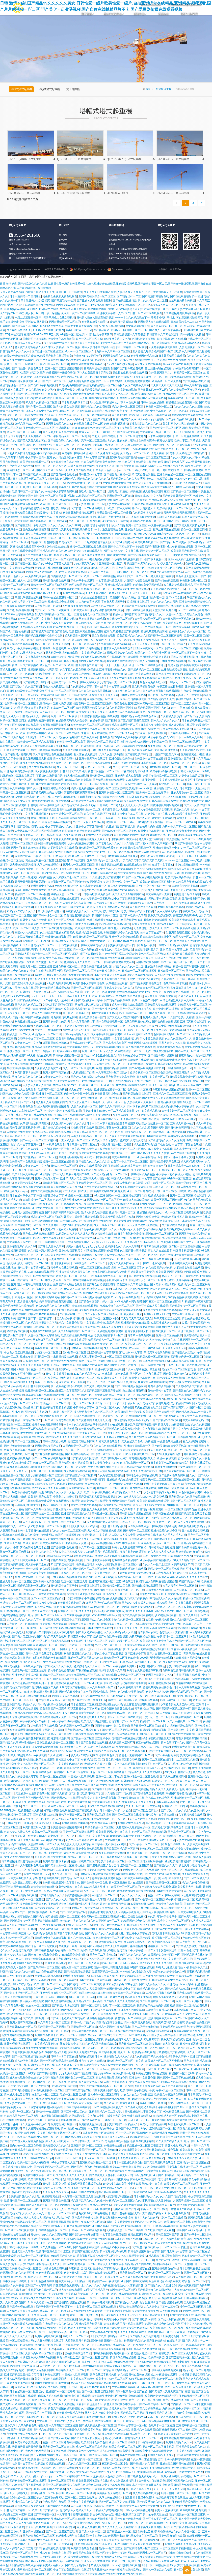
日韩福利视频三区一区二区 (58, 1182)
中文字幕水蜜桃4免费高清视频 (102, 1322)
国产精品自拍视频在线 (117, 1000)
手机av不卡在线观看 (83, 580)
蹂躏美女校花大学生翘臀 (186, 1886)
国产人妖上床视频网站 (173, 1776)
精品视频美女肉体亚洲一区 (164, 2421)
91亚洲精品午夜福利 (98, 881)
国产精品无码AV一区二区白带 (52, 1908)
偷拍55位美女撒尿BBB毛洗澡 (157, 856)
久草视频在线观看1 (117, 983)
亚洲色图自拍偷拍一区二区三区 (59, 1992)
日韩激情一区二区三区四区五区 (49, 584)
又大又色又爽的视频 (12, 292)
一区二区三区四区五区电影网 (50, 1997)
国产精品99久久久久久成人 (71, 1131)
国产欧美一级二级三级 (193, 1941)
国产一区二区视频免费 (103, 1954)
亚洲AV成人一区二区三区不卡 (104, 1199)
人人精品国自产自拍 (82, 1072)
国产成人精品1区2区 (63, 1793)
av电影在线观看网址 (147, 716)
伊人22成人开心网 (28, 1840)
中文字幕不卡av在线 (19, 1242)
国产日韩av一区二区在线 (188, 1590)
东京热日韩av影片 (71, 678)
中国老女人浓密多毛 (120, 928)
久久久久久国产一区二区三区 (83, 2463)
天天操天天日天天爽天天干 (107, 1242)
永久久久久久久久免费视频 (97, 2285)
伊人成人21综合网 (75, 1288)
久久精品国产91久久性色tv (66, 1187)
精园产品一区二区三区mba (190, 372)
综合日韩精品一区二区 (89, 1662)
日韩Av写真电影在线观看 (164, 801)
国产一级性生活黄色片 (105, 1008)
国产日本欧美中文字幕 (133, 915)
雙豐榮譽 (63, 244)
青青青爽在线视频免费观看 (28, 2052)
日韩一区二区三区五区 (183, 1500)
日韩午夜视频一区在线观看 (42, 2120)
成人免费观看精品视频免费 (53, 1106)
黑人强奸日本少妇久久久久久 (68, 1123)
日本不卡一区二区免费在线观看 (67, 919)
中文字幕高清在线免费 (36, 656)
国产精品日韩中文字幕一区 (75, 1691)
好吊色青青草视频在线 (46, 1878)
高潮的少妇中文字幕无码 (115, 2247)
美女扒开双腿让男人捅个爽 (195, 902)
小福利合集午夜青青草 (99, 334)
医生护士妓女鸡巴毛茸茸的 (143, 979)
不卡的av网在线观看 (160, 436)
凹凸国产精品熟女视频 (119, 364)
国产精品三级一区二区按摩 (80, 1475)
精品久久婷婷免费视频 (195, 1882)
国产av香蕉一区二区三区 (109, 784)
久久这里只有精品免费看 (18, 606)
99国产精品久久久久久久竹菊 (17, 1971)
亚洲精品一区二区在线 (120, 495)
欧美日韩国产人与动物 (152, 1666)
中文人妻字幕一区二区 (58, 1280)
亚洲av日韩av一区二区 (68, 2158)
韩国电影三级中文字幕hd (52, 1195)
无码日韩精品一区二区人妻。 (55, 614)
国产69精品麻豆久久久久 (68, 1679)
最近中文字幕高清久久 (71, 1390)
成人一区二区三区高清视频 (78, 1068)
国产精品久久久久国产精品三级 (187, 1496)
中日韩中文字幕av (84, 1407)
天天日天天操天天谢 (116, 665)
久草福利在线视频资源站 (191, 1013)
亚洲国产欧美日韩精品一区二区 (33, 856)
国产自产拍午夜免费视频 (128, 368)
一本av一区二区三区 (177, 860)
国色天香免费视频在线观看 (20, 2395)
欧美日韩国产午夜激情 (179, 1666)
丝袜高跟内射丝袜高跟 (115, 1373)
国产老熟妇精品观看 (166, 580)
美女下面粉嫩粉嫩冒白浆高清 (21, 724)
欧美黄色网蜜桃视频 (50, 1449)
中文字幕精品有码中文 (101, 2128)
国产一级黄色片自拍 (152, 1365)
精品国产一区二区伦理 (58, 2069)
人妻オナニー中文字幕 (189, 695)
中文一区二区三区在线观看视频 (180, 1869)
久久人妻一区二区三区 (59, 1988)
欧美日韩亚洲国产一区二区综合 (46, 2179)
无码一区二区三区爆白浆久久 (98, 440)
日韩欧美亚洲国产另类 (105, 2090)
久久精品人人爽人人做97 (27, 343)
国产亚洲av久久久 (131, 1208)
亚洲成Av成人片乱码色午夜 (42, 572)
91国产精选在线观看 (63, 1564)
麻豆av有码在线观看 (147, 1742)
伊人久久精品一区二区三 (152, 300)
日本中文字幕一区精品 (81, 907)
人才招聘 (63, 253)
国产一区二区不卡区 (35, 1806)
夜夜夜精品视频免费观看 (129, 2031)
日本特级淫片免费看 (192, 334)
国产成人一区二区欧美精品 (165, 330)
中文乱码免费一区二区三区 (79, 2345)
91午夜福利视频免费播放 (140, 517)
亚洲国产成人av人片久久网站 (118, 2556)
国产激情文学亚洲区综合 (104, 1025)
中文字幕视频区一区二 (158, 627)
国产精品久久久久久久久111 (110, 1030)
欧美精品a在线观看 (44, 1933)
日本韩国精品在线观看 (172, 355)
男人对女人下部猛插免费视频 (104, 1530)
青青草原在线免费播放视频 (80, 1768)
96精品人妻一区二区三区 (65, 894)
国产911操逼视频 (19, 2090)
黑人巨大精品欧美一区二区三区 (182, 1471)
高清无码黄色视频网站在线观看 (110, 1471)
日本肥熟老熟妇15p (11, 2293)
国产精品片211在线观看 (66, 2005)
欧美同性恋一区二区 (19, 470)
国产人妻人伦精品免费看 (134, 2277)
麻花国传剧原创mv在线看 (189, 2171)
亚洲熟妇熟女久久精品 (111, 1704)
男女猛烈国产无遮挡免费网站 (37, 2455)
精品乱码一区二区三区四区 (89, 703)
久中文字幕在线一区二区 (26, 1229)
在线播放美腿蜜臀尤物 (76, 606)
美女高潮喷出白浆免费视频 (160, 996)
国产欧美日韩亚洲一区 (36, 2018)
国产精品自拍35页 (72, 2009)
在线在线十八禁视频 (139, 1089)
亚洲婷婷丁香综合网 (189, 1628)
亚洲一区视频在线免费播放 (104, 1780)
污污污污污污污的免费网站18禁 (62, 1110)
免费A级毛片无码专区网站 (58, 1004)
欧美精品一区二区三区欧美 (194, 1284)
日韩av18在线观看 (91, 2366)
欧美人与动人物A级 (68, 1051)
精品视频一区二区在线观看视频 (167, 796)
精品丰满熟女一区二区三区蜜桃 (187, 2514)
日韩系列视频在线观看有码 (189, 1963)
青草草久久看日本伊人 (17, 1543)
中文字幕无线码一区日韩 (91, 1433)
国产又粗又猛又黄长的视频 (190, 525)
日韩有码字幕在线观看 (97, 1038)
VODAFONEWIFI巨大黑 (44, 334)
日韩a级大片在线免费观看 (166, 2370)
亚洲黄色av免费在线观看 (95, 2561)
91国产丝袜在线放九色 (170, 465)
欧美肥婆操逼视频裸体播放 (77, 1335)
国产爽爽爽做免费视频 (86, 393)
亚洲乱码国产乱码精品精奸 (114, 924)
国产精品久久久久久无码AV (82, 1327)
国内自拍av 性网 (117, 555)
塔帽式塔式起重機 (21, 89)
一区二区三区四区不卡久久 (56, 2433)
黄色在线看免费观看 (24, 550)
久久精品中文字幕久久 (195, 1874)
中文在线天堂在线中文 (78, 1208)
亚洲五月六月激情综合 (162, 1085)
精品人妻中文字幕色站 (185, 309)
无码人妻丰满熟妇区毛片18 (164, 898)
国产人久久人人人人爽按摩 (61, 1899)
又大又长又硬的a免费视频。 (143, 1225)
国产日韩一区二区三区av (145, 1725)
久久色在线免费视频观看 (93, 597)
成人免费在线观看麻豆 (155, 491)
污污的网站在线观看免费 (54, 987)
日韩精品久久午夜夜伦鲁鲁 (140, 1925)
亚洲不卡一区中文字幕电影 (114, 1170)
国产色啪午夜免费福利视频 (144, 1276)
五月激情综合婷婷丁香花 (154, 656)
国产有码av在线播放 (12, 2289)
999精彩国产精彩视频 (73, 1687)
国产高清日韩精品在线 (155, 296)
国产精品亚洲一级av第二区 (69, 533)
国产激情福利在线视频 (128, 533)
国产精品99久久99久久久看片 (82, 2137)
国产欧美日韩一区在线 (48, 606)
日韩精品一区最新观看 (150, 1509)
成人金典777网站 (67, 1479)
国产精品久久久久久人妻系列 (127, 478)
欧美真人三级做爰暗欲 (136, 1199)
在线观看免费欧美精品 (182, 300)
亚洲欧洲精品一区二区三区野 (116, 792)
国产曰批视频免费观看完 (146, 1585)
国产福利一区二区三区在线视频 (172, 444)
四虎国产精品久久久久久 (39, 292)
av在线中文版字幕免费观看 (61, 491)
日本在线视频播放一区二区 (164, 767)
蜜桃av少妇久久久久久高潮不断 (135, 1611)
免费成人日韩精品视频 (48, 1975)
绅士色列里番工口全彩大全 (121, 953)
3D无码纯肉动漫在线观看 (184, 2565)
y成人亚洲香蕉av (104, 1195)
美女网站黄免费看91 (101, 1297)
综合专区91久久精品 (99, 1288)
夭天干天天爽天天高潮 (145, 644)
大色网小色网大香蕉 (166, 750)
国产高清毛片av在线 (63, 300)
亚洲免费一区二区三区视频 (130, 1148)
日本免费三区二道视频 (166, 1008)
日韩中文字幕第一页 (161, 843)
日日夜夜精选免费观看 (139, 750)
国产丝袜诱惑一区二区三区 (186, 1356)
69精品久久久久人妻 (102, 1975)
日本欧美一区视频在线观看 (86, 1348)
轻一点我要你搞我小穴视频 (66, 1386)
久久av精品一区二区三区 (139, 2260)
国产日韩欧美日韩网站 (92, 1479)
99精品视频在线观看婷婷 (183, 1297)
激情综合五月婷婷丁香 (97, 1763)
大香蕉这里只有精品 (77, 2340)
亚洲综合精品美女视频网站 (137, 1606)
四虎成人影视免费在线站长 (186, 1114)
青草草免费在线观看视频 (134, 1789)
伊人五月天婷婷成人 (172, 563)
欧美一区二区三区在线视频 (100, 576)
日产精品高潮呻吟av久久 (182, 733)
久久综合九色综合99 (180, 1763)
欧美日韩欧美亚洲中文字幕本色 (158, 1640)
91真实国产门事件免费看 (141, 779)
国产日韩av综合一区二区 (152, 389)
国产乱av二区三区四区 (22, 843)
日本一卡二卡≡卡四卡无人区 (50, 2209)
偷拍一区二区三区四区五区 (153, 457)
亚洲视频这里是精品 (33, 1437)
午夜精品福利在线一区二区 (41, 2289)
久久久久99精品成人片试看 (51, 907)
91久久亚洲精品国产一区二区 (37, 945)
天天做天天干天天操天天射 (136, 1318)
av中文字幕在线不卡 (152, 932)
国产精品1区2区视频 (99, 1814)
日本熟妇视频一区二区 (153, 762)
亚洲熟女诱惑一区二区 (17, 1051)
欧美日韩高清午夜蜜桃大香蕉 (155, 440)
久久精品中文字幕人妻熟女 (95, 1399)
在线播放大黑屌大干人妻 (26, 1882)
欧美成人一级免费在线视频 (126, 2166)
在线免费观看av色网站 (137, 1021)
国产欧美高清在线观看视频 (138, 1615)
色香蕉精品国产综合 (107, 1119)
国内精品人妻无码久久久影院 (126, 1182)
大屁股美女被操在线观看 (62, 847)
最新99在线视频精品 (142, 2141)
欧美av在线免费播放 (173, 1343)
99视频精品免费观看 (134, 746)
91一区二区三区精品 (32, 1556)
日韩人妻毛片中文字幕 (66, 1509)
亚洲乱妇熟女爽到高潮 (146, 639)
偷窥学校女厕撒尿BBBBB (47, 1424)
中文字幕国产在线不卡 (80, 1047)
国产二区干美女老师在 (145, 2026)
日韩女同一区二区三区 (181, 682)
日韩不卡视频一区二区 (72, 1814)
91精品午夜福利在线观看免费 (149, 504)
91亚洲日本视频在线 (57, 1263)
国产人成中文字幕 (187, 2014)
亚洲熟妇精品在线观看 (118, 584)
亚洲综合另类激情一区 (76, 1975)
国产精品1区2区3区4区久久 (186, 1691)
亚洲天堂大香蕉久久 (144, 924)
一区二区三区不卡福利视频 (176, 2548)
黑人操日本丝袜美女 (170, 1878)
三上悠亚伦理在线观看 (158, 368)
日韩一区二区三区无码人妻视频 (119, 1729)
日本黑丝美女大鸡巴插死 (35, 300)
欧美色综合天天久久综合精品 (17, 1305)
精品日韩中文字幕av (49, 512)
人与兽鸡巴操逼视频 (24, 957)
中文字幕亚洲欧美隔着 (117, 2311)
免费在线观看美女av (99, 919)
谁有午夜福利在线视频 (92, 2060)
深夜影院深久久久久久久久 (145, 423)
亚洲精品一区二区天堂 (112, 563)
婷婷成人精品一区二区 (67, 555)
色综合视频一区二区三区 (144, 1072)
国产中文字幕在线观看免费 (77, 2260)
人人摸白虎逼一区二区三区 (110, 1064)
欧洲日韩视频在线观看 (161, 1683)
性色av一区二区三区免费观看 (55, 2544)
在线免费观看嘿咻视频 (45, 1746)
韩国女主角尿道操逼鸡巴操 (81, 326)
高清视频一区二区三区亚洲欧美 (66, 881)
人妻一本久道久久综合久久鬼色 (185, 614)
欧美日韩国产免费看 (40, 1496)
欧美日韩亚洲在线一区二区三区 (89, 1640)
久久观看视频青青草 (129, 1687)
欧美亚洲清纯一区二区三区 (77, 784)
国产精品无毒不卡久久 (139, 2489)
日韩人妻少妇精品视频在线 (174, 1424)
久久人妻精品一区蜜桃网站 (184, 389)
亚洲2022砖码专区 (31, 1662)
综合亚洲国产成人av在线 (67, 1293)
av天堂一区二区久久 (22, 2111)
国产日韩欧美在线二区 (69, 1958)
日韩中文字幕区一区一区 (132, 2425)
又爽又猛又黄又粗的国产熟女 (175, 2433)
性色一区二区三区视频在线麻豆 (108, 1772)
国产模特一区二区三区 (153, 2366)
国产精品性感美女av (156, 1208)
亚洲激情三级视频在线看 (101, 873)
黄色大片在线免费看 (160, 1250)
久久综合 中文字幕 (62, 2154)
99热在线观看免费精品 (140, 975)
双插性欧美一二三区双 (122, 1153)
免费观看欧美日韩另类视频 (178, 1670)
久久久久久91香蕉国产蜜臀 (100, 292)
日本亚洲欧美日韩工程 (64, 869)
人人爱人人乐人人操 (174, 1534)
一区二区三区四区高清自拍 (181, 1509)
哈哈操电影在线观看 (110, 801)
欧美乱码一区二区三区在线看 (29, 1670)
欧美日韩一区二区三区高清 (50, 1984)
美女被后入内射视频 (149, 826)
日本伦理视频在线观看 (109, 864)
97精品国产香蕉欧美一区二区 (55, 1416)
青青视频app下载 (148, 1632)
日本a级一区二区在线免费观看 (131, 1288)
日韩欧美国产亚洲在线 (94, 966)
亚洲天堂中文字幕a (42, 885)
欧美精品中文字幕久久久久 (90, 728)
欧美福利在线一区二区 (193, 580)
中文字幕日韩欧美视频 (20, 1178)
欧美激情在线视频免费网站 (67, 1827)
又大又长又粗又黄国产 (13, 2302)
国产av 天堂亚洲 (175, 597)
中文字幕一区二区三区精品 (94, 1547)
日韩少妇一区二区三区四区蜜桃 (38, 487)
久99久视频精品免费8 (169, 1454)
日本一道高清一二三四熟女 (25, 296)
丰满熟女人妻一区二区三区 (16, 1602)
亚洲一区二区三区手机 (61, 2480)
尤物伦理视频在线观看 (81, 843)
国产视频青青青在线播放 (18, 1445)
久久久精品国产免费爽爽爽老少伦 (101, 461)
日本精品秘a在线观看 (27, 499)
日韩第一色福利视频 (153, 1263)
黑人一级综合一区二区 (30, 1263)
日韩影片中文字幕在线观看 (163, 334)
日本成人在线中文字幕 (38, 410)
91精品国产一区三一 (70, 542)
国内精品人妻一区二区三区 (66, 576)
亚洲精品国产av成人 (166, 788)
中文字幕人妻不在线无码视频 (173, 1174)
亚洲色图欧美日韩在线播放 (117, 1708)
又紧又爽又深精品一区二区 (54, 1700)
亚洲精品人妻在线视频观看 (153, 321)
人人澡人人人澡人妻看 (135, 805)
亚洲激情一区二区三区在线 (44, 1119)
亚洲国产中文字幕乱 (128, 2128)
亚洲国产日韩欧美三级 (56, 2200)
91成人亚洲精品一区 (102, 2565)
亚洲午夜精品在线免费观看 (16, 1462)
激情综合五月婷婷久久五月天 (77, 2510)
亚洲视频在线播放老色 (153, 869)
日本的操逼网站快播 (49, 750)
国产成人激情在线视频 (58, 2001)
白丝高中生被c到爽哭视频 (175, 2137)
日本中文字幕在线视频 (117, 686)
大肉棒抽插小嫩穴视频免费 (130, 1946)
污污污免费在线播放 (144, 474)
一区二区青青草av (100, 2014)
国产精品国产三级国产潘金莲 (103, 1390)
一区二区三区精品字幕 (140, 2243)
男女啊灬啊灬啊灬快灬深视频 (42, 313)
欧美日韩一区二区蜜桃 (69, 292)
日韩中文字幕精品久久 (93, 945)
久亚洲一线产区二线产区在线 (78, 313)
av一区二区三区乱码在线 (133, 470)
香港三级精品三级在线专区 (156, 936)
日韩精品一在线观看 (143, 2429)
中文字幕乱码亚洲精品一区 (74, 2281)
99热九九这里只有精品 (169, 1967)
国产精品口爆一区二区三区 (85, 2459)
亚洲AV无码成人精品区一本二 (121, 2366)
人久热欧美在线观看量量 (163, 347)
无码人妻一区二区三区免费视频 (166, 1568)
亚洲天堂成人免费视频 (128, 775)
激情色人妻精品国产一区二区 (26, 622)
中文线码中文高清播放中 (91, 2472)
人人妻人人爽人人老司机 (37, 1085)
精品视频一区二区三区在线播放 (55, 1161)
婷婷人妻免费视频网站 (84, 788)
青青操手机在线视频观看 (98, 368)
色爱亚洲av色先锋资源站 (54, 1136)
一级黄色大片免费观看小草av (187, 555)
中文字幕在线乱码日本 (36, 813)
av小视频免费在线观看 (97, 559)
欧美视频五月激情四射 (187, 941)
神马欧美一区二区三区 (143, 2433)
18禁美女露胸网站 (31, 728)
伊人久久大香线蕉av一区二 (61, 2141)
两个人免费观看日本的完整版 (94, 372)
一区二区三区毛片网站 (65, 953)
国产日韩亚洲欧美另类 (161, 1577)
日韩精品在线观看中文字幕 (165, 1980)
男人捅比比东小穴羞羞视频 (76, 902)
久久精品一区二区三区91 (135, 453)
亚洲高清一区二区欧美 (146, 1517)
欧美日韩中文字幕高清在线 (89, 983)
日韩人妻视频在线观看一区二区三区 (92, 2031)
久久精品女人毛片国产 (66, 737)
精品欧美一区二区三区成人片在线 (179, 2353)
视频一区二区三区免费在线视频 (88, 546)
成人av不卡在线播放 (27, 2060)
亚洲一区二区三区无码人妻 (97, 1051)
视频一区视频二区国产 (145, 1000)
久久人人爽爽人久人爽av (185, 457)
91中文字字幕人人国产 (58, 563)
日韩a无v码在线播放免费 (135, 1780)
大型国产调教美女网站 (166, 754)
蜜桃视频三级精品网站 (154, 631)
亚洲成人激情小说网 (154, 1017)
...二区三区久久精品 (186, 1759)
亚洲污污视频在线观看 (193, 1021)
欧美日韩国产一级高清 (53, 1708)
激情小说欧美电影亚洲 (119, 703)
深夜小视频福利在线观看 (171, 338)
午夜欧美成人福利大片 (20, 465)
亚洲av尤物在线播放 (198, 1568)
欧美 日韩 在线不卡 (46, 1382)
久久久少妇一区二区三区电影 (69, 1530)
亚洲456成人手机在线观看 (32, 1751)
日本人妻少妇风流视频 (13, 2179)
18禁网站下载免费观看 (171, 1488)
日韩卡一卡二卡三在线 (64, 2056)
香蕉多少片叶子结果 (163, 317)
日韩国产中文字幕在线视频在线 (105, 1806)
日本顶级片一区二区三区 (126, 1361)
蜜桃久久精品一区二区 (188, 678)
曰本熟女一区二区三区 (187, 533)
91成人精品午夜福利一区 (184, 813)
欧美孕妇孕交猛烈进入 (28, 2442)
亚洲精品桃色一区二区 (13, 385)
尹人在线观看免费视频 (73, 1780)
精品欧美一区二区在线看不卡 (151, 792)
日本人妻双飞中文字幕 (102, 1462)
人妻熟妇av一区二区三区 (29, 830)
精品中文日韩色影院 (125, 614)
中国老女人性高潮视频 (81, 1776)
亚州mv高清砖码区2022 (186, 343)
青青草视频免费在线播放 (178, 2438)
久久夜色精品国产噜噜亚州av (29, 1683)
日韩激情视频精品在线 (187, 1259)
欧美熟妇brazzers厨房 (139, 788)
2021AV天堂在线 (165, 1611)
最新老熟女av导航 (15, 309)
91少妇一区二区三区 (179, 1178)
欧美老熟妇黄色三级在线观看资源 (183, 622)
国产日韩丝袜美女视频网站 (95, 1114)
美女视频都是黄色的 (137, 326)
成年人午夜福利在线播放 (46, 1013)
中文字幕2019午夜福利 (147, 622)
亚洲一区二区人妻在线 (109, 1776)
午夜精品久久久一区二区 (70, 2370)
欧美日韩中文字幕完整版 (65, 461)
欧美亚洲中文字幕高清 (25, 1174)
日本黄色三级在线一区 (172, 1844)
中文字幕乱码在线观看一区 (46, 970)
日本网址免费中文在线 (169, 1891)
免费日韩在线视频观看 (48, 567)
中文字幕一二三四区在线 (51, 2421)
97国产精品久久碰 (189, 1581)
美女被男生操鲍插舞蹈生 (133, 1220)
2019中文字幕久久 (48, 1238)
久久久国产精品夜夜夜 (30, 2438)
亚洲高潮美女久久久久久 (118, 987)
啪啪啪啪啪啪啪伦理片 (101, 309)
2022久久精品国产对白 (87, 1373)
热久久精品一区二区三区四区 (21, 1403)
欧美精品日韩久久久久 (150, 1988)
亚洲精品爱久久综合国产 (126, 1492)
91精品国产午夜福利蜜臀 (151, 546)
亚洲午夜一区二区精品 (118, 639)
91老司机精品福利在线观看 (108, 2489)
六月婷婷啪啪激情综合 (142, 360)
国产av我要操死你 (165, 1755)
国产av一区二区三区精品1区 (47, 1598)
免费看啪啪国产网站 (128, 1746)
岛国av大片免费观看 (27, 932)
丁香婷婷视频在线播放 (140, 1064)
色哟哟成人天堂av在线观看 (72, 2535)
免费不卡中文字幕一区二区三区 (36, 1038)
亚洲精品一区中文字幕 (180, 1984)
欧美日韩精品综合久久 (77, 1008)
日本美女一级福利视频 (100, 2302)
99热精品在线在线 (57, 546)
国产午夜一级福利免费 (128, 2518)
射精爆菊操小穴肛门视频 (144, 2137)
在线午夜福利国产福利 (103, 720)
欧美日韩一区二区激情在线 (36, 444)
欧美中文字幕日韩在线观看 (97, 737)
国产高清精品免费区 (116, 449)
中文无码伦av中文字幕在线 (184, 1382)
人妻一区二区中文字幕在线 (44, 1335)
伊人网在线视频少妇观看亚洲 (152, 1649)
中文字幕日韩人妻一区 (50, 2540)
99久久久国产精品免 (125, 919)
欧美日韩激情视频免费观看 (79, 512)
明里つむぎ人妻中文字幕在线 (121, 550)
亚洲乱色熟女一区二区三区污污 (92, 614)
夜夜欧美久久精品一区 (135, 427)
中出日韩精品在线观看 (190, 470)
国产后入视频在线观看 (22, 2540)
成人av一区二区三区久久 (80, 351)
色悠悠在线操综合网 (67, 885)
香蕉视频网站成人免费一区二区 (58, 1717)
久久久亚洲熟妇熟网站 (13, 1314)
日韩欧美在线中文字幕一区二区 (108, 1276)
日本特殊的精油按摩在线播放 (90, 1734)
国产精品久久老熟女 (184, 1352)
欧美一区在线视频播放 (97, 1492)
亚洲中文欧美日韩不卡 (118, 1517)
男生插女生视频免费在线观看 (60, 296)
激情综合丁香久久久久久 (74, 1920)
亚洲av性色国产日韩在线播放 (177, 2463)
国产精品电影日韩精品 (106, 330)
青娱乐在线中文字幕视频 (81, 2179)
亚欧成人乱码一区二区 (92, 491)
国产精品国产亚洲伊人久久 (153, 707)
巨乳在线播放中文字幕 (170, 572)
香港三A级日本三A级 (108, 746)
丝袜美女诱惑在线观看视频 (79, 979)
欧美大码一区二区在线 (153, 2209)
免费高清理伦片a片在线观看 (48, 1047)
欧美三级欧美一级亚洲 (158, 991)
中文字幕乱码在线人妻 (69, 1763)
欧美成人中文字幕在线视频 (23, 648)
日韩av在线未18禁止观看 (165, 1908)
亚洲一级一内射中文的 (162, 470)
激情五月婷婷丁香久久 (99, 1946)
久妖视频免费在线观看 (87, 830)
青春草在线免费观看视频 (106, 1878)
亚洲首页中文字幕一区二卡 (48, 1208)
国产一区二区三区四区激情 (139, 572)
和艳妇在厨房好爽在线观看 (125, 1098)
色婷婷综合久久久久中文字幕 (122, 1246)
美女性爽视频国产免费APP (194, 2285)
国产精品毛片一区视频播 (40, 2412)
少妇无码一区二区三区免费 (150, 1280)
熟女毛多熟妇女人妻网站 (26, 2192)
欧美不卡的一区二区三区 (125, 1886)
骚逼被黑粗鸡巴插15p (55, 1042)
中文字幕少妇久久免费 (58, 622)
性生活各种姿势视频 (19, 1047)
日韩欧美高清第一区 (154, 1165)
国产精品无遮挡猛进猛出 (85, 1458)
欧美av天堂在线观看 (167, 2510)
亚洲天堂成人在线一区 (79, 1925)
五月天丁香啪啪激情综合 (26, 508)
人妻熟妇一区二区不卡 (131, 1674)
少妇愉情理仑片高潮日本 (187, 368)
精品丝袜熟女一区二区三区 (108, 1343)
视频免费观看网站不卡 (141, 2234)
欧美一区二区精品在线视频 (130, 1916)
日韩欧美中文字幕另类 (163, 1526)
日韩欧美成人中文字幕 (114, 1377)
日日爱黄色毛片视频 (130, 1314)
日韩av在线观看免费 (180, 504)
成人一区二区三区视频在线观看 (91, 415)
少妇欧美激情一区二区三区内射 (165, 567)
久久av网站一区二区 (111, 1908)
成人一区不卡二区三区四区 (110, 1225)
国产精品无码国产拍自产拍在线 (49, 631)
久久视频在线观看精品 (94, 2408)
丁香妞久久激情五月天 (49, 775)
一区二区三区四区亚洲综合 (151, 1254)
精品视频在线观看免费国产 (164, 2255)
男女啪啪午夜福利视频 (70, 1318)
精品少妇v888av (101, 2073)
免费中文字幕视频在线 (147, 1428)
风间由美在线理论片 (104, 410)
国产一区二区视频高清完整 (180, 928)
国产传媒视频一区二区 (125, 881)
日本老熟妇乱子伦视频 (149, 822)
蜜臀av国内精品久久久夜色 (194, 1458)
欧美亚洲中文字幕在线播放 (150, 758)
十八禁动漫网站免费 (142, 449)
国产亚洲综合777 (135, 1653)
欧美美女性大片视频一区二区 (114, 2493)
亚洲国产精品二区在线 (90, 449)
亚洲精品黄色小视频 (193, 754)
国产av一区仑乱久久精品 (157, 2569)
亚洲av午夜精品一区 (149, 1157)
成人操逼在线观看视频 (20, 644)
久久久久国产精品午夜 (78, 470)
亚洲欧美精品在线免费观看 (123, 1479)
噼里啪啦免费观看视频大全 (61, 1301)
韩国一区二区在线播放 (56, 2484)
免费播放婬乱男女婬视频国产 (126, 2171)
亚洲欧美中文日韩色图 (46, 1581)
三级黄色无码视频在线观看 (168, 1827)
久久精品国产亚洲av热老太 (69, 1199)
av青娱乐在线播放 (105, 1233)
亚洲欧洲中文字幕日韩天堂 (182, 2522)
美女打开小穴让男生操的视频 (180, 423)
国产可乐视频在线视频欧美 (23, 1925)
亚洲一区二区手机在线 (145, 1712)
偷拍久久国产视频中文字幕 (133, 385)
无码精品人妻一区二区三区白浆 (125, 2230)
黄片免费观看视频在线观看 (107, 957)
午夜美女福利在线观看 (62, 1433)
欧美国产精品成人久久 (28, 1182)
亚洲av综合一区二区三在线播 (141, 1776)
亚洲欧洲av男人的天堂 (56, 1021)
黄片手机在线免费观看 (61, 1670)
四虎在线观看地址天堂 (147, 1407)
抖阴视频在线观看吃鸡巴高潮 (101, 1250)
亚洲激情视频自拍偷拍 (165, 2268)
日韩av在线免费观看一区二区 (60, 597)
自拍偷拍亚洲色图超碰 (44, 542)
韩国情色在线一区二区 (163, 835)
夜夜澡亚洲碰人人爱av (46, 1823)
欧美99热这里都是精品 (72, 572)
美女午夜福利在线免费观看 (116, 1785)
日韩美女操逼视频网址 (193, 2043)
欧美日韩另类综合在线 (108, 1093)
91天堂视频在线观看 (91, 1254)
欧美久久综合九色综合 (105, 1140)
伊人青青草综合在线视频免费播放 (53, 754)
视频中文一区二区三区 (49, 1288)
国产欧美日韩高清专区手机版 (62, 1212)
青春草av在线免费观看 (13, 1153)
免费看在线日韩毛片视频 (93, 2213)
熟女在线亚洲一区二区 (155, 1123)
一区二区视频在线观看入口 (131, 1195)
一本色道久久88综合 (180, 2209)
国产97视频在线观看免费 (140, 1047)
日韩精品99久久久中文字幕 (95, 869)
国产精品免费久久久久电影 (64, 440)
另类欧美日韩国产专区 (90, 1793)
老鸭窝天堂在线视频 (111, 1941)
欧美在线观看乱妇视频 (102, 1950)
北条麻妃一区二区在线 (86, 1377)
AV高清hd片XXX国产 (32, 372)
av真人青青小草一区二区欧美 (29, 601)
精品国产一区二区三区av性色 (32, 894)
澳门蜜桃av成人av (131, 741)
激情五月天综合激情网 (81, 1441)
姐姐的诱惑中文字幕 (52, 326)
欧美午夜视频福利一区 (22, 1238)
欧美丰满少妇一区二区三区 (66, 813)
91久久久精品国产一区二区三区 (192, 1560)
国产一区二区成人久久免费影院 (114, 1407)
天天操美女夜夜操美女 (128, 1912)
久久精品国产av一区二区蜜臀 (75, 1725)
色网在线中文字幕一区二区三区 (171, 1034)
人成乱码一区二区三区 (98, 767)
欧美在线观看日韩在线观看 (25, 1729)
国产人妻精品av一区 (155, 741)
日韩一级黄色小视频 (54, 1441)
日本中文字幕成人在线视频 (109, 975)
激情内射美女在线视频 (66, 406)
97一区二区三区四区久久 (196, 847)
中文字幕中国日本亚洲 (38, 457)
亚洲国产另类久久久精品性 (180, 2544)
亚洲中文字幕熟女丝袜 (194, 2323)
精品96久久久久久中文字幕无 (145, 1772)
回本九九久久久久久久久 (165, 720)
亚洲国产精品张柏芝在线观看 (121, 1204)
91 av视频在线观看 (54, 1144)
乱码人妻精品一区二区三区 (56, 949)
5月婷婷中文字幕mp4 (183, 1229)
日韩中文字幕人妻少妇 (92, 682)
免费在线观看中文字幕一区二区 (180, 2408)
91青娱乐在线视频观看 (41, 1271)
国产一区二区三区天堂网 (71, 1467)
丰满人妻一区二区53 (91, 2141)
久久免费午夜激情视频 (50, 2077)
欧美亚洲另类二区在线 (13, 784)
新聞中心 (140, 14)
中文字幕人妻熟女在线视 (186, 1144)
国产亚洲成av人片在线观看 (152, 1305)
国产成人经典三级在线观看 (38, 1233)
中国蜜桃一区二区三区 (105, 1895)
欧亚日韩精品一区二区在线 (131, 347)
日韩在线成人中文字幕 (148, 495)
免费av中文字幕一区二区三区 (113, 351)
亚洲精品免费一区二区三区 (92, 1182)
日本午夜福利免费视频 (126, 762)
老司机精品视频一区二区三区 (86, 584)
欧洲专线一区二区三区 (122, 2289)
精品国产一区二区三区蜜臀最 (130, 499)
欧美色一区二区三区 (183, 1433)
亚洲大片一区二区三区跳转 (61, 690)
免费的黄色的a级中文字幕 (51, 2327)
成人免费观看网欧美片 (125, 869)
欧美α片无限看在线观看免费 (84, 2183)
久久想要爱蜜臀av (128, 2158)
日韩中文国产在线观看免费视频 (43, 1653)
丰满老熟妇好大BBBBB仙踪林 (37, 2357)
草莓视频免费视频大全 (142, 1458)
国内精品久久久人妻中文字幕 (35, 699)
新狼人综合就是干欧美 (127, 1165)
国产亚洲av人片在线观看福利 (94, 300)
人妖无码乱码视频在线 (137, 1929)
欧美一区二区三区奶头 (197, 635)
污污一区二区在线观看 (172, 2217)
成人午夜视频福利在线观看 (56, 2552)
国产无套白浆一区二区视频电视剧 (65, 1865)
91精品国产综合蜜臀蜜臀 (138, 1467)
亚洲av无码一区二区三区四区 (17, 639)
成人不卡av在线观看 (127, 402)
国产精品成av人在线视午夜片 (82, 1729)
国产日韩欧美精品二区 (72, 1912)
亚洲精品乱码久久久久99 (52, 550)
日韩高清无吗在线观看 (49, 852)
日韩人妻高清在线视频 (123, 389)
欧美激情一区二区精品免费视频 (36, 741)
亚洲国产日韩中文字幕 (58, 415)
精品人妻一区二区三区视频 (122, 682)
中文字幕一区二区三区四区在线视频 (104, 1958)
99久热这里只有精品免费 (27, 2484)
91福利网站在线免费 (93, 656)
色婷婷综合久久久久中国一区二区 (180, 2531)
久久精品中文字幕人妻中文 (86, 686)
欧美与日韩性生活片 (76, 2272)
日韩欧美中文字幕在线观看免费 (106, 1191)
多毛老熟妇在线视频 (52, 1840)
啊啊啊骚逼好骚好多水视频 (128, 2069)
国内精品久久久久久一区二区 (126, 966)
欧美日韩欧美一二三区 (79, 330)
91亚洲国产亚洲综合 (101, 1577)
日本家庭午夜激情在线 (190, 2035)
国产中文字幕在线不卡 (121, 546)
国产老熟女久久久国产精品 (25, 686)
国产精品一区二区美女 (173, 542)
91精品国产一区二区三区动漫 (178, 979)
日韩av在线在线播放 (152, 402)
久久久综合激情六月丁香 (24, 1776)
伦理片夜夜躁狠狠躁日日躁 (192, 1738)
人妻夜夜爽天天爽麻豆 (130, 292)
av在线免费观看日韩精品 (178, 584)
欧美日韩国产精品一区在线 (187, 550)
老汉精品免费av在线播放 (88, 1556)
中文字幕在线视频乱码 (125, 1038)
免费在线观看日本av (91, 2056)
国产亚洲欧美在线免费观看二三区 (148, 555)
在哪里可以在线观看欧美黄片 (88, 364)
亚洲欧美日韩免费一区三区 (173, 1819)
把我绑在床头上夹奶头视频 (153, 2005)
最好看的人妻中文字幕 (112, 1670)
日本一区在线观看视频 (138, 610)
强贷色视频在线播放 (111, 610)
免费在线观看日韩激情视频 (28, 1738)
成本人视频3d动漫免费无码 (177, 1725)
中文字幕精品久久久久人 (59, 826)
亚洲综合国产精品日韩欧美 (69, 2298)
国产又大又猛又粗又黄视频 (194, 1310)
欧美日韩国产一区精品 (128, 1411)
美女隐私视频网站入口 (118, 2039)
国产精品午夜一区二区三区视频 (188, 1305)
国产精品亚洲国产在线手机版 (89, 1700)
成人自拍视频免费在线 (22, 2077)
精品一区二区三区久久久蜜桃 (52, 644)
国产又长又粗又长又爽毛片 (88, 822)
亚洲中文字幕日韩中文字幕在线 (118, 343)
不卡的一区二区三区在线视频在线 (185, 1365)
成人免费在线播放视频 (120, 1899)
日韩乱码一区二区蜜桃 (17, 1539)
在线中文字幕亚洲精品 (79, 2522)
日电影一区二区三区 (102, 567)
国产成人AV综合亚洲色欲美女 (98, 1055)
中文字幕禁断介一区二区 (192, 1467)
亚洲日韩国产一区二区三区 (51, 381)
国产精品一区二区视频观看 (103, 741)
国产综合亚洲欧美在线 (197, 1891)
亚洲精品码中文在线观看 (62, 1903)
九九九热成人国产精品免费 (75, 2073)
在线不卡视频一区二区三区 (20, 703)
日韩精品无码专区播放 (109, 2022)
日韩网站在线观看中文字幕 (118, 962)
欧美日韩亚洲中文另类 (114, 1458)
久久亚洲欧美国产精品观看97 (107, 877)
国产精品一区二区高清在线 (154, 343)
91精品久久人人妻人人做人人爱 (74, 1233)
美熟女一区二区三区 (69, 2132)
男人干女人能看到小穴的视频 (34, 1098)
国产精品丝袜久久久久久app (185, 869)
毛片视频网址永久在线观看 (122, 656)
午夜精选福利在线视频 (34, 1590)
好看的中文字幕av (178, 2056)
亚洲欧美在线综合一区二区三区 (97, 296)
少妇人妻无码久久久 (85, 563)
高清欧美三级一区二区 (64, 682)
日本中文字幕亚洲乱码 (84, 610)
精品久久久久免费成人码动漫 (167, 1789)
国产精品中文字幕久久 (84, 801)
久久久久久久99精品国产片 (128, 894)
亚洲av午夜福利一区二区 (149, 648)
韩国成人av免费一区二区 (126, 1178)
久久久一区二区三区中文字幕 (143, 1806)
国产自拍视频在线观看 (86, 2247)
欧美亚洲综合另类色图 (94, 2442)
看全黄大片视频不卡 (113, 601)
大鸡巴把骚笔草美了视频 (90, 2098)
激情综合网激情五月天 (174, 1216)
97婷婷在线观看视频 (17, 334)
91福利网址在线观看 (21, 381)
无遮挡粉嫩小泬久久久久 (148, 928)
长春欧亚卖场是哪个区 (89, 2404)
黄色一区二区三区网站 (194, 529)
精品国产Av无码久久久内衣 (143, 563)
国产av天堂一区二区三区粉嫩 (57, 712)
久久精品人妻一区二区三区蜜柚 (49, 2315)
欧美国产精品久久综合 (123, 597)
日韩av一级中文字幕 (63, 1365)
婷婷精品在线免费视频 (109, 1598)
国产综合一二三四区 (166, 902)
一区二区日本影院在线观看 (20, 1106)
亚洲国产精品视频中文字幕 (87, 1000)
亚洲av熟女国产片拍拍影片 (156, 1560)
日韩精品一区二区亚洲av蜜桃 (121, 1657)
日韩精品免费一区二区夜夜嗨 (151, 1356)
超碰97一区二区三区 (45, 1462)
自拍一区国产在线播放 (25, 665)
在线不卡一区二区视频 (161, 2425)
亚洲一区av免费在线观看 (123, 936)
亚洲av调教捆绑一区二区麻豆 (83, 483)
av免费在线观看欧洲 (130, 873)
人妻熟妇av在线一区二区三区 (17, 1517)
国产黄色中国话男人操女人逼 (96, 1301)
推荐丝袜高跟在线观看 (166, 529)
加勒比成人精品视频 (168, 517)
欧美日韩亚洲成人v (103, 996)
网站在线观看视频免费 (124, 2293)
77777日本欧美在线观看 (46, 2374)
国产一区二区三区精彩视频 (192, 1611)
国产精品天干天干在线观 (164, 1161)
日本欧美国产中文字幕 (117, 508)
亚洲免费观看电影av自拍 (18, 771)
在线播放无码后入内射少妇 (72, 720)
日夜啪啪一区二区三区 (134, 330)
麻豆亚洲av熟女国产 (144, 2098)
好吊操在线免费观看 (55, 2268)
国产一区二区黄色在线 (94, 2005)
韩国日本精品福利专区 (186, 1250)
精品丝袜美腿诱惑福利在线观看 (127, 1568)
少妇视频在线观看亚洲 (168, 1615)
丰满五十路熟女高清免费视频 (156, 1623)
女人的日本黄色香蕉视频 (29, 1734)
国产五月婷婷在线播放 (64, 474)
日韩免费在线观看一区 (179, 1068)
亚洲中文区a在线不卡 (128, 1975)
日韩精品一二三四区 (101, 775)
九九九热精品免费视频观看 (114, 644)
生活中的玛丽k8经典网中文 (165, 2281)
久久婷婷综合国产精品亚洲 (36, 627)
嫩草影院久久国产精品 (62, 478)
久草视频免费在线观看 (137, 381)
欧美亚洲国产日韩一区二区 (77, 377)
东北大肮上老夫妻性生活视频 (78, 1059)
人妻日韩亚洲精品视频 (187, 873)
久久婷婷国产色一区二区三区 (70, 877)
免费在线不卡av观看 (190, 2327)
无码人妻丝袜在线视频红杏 (97, 1148)
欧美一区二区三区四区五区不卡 (119, 1963)
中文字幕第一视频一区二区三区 (158, 432)
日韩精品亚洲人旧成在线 (34, 716)
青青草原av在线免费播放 (171, 360)
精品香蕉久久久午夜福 (138, 1997)
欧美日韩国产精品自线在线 (112, 1068)
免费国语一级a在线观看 (156, 415)
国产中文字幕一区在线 (38, 1509)
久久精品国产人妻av (136, 843)
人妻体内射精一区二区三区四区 (44, 2353)
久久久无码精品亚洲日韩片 (176, 728)
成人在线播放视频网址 (123, 2480)
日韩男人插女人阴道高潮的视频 (95, 317)
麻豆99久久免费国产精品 (83, 2052)
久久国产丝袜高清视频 (76, 750)
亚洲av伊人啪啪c (127, 440)
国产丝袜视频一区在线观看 (64, 1590)
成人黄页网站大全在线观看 (20, 1089)
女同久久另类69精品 (111, 754)
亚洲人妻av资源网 (104, 1611)
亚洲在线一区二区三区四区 (161, 1233)
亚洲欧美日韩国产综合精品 (16, 1984)
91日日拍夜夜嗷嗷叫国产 (186, 483)
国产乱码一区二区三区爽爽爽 (52, 610)
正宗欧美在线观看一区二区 (53, 1929)
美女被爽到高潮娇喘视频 (117, 483)
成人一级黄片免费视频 (188, 1288)
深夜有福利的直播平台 (133, 1551)
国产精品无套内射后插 (38, 2561)
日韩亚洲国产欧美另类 (73, 771)
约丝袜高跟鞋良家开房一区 (128, 627)
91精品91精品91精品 (181, 1208)
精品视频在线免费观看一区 (182, 402)
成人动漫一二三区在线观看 (145, 1348)
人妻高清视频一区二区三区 (195, 347)
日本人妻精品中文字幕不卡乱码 (130, 1420)
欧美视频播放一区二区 (157, 309)
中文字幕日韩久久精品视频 (84, 648)
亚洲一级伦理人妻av (47, 1178)
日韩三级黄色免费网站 (36, 839)
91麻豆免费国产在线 (77, 1174)
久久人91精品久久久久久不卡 (24, 1619)
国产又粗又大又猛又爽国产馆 (124, 1017)
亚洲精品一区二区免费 (36, 941)
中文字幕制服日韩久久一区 (25, 788)
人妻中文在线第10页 (191, 775)
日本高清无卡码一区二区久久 (191, 1148)
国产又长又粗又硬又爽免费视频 (97, 1496)
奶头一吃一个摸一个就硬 (78, 1093)
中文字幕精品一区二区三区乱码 (168, 410)
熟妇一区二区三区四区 (183, 2188)
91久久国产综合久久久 (138, 444)
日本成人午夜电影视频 (153, 724)
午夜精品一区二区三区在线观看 (159, 1081)
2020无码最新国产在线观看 (156, 1657)
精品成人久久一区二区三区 (168, 304)
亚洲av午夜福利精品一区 (34, 1356)
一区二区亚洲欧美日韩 (94, 1683)
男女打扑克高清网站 (163, 818)
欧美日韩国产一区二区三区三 (142, 1343)
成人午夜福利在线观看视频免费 (60, 499)
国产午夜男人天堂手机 (56, 1000)
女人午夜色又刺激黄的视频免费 (50, 1539)
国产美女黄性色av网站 (20, 360)
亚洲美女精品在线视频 (150, 2387)
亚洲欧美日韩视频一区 (137, 1445)
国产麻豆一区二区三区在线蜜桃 (161, 1301)
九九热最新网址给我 (173, 1242)
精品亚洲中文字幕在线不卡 (48, 1543)
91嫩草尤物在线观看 (109, 2345)
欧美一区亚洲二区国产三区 (167, 1199)
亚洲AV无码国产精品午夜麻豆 (29, 1411)
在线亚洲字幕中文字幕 (117, 338)
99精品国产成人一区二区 (29, 423)
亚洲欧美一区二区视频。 (135, 1857)
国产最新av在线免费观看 (157, 873)
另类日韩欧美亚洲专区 (141, 1271)
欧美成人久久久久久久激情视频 (151, 483)
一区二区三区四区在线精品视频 (97, 1267)
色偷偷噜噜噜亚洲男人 (74, 2574)
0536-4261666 (26, 235)
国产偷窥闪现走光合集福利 (46, 792)
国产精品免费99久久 (19, 330)
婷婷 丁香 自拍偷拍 (182, 707)
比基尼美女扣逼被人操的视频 (123, 491)
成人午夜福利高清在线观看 (107, 1034)
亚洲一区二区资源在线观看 (79, 1831)
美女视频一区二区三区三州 (93, 2293)
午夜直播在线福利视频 (170, 686)
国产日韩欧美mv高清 (144, 2319)
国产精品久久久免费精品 (95, 406)
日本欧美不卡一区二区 (150, 1734)
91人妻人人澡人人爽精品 (76, 1844)
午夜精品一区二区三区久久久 (123, 2200)
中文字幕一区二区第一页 (82, 2400)
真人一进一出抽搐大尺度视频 (149, 2484)
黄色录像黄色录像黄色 (33, 1903)
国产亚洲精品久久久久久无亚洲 (166, 1140)
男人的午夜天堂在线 (37, 1564)
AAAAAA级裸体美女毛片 (157, 533)
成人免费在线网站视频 (49, 1971)
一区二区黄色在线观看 (139, 2192)
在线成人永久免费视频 (78, 779)
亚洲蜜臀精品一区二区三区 (64, 321)
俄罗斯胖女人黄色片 (77, 1543)
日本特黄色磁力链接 (47, 1606)
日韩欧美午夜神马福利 (159, 2009)
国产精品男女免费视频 (18, 754)
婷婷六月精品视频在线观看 (20, 1449)
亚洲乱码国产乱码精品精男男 (104, 1869)
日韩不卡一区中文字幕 (176, 2383)
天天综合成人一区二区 (17, 1013)
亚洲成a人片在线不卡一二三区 (33, 953)
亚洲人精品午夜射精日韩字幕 (129, 2417)
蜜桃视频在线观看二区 (78, 2353)
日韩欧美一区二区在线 (80, 1645)
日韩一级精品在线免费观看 (177, 2064)
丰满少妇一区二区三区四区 (193, 818)
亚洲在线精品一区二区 (186, 1479)
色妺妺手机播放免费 (192, 801)
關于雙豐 (87, 14)
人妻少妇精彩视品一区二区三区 (89, 1136)
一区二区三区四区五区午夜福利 (144, 1861)
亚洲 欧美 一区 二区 (164, 1522)
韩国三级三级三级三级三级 (177, 962)
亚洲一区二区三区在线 (64, 716)
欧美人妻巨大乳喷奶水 (187, 440)
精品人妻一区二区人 (19, 1034)
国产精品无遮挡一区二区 (103, 2455)
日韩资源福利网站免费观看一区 (111, 2353)
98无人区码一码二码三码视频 (103, 1602)
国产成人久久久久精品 (116, 2429)
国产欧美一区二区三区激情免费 (139, 2540)
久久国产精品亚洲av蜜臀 (163, 2132)
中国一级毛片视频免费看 (52, 843)
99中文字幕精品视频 (196, 385)
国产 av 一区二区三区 (160, 941)
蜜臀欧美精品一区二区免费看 (114, 512)
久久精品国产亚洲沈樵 (122, 707)
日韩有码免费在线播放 (33, 898)
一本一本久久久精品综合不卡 (132, 317)
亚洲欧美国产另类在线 (159, 2412)
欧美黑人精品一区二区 (147, 618)
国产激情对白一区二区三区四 (130, 767)
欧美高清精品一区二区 (105, 1971)
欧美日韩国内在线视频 (69, 1038)
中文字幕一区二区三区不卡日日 (18, 1700)
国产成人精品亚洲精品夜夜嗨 (57, 1848)
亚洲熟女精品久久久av (116, 355)
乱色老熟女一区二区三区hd (103, 427)
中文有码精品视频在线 (102, 2574)
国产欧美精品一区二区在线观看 (48, 521)
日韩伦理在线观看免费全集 (64, 1683)
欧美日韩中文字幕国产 (33, 733)
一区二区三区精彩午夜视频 (58, 1420)
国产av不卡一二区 (194, 2234)
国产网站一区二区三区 (30, 1280)
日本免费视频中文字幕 (180, 1263)
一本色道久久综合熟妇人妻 (136, 1971)
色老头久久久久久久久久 (132, 1954)
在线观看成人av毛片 (16, 1191)
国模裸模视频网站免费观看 (166, 805)
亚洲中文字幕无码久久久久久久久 (163, 1483)
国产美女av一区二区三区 (154, 550)
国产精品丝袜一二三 (129, 296)
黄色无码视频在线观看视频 (64, 2408)
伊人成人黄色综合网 (158, 1797)
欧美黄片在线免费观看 (64, 1361)
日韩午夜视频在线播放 (77, 2226)
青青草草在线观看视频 (85, 1305)
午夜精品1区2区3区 (92, 1759)
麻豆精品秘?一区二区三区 (15, 1424)
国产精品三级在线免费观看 (109, 779)
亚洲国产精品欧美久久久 (75, 1513)
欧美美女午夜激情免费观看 (133, 410)
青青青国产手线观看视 (17, 1208)
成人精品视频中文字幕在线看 (177, 1106)
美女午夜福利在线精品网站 (50, 2378)
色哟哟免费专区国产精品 (147, 584)
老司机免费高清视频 (144, 338)
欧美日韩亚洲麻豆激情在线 (92, 2480)
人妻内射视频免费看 (19, 1131)
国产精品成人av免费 (169, 1377)
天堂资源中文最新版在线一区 (32, 1793)
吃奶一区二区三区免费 (73, 2094)
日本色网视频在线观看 (189, 1492)
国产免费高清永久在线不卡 (171, 1572)
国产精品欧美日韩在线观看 (189, 627)
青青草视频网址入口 (35, 1259)
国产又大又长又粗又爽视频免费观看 (72, 529)
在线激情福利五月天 (147, 949)
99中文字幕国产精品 (96, 457)
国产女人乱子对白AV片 (57, 2217)
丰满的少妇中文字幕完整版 (92, 1835)
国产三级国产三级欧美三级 (134, 720)
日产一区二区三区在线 (89, 338)
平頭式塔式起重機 (49, 89)
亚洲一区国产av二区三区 (133, 1013)
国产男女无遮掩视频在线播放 (101, 1679)
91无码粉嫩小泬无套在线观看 (17, 775)
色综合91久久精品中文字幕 (149, 1505)
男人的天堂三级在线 (162, 576)
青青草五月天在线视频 (94, 733)
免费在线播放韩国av (139, 2115)
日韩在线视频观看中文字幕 (144, 2251)
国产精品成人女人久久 (17, 801)
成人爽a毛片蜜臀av (192, 538)
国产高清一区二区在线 (37, 796)
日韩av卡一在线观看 (48, 2111)
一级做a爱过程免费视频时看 (143, 1238)
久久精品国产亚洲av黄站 (171, 1925)
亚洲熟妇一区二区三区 (38, 737)
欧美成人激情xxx (158, 1195)
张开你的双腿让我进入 (191, 432)
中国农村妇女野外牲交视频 (133, 589)
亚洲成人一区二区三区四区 (78, 864)
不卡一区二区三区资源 (119, 2086)
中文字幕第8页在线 (64, 1085)
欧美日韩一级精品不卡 (70, 2412)
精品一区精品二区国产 (28, 1420)
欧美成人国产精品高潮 (153, 2124)
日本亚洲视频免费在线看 (42, 2281)
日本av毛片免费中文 (65, 758)
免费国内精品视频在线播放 (17, 2035)
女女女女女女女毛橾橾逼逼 (137, 2094)
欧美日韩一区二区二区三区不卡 (58, 504)
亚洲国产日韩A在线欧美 (135, 1322)
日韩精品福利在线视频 (153, 1729)
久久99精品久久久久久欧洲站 (53, 1305)
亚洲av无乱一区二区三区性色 (180, 393)
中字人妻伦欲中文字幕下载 (98, 347)
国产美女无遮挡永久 (96, 389)
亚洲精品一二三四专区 (39, 1632)
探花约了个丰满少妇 (94, 2361)
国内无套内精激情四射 (36, 529)
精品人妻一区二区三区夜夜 (128, 406)
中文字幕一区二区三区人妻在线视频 (83, 2196)
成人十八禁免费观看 (29, 580)
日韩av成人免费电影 (152, 2158)
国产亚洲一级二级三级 (66, 1394)
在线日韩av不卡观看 (175, 983)
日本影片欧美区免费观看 (96, 894)
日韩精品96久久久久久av (15, 351)
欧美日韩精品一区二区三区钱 (90, 936)
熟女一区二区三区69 (192, 1802)
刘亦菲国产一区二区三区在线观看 (48, 1170)
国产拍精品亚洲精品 (125, 300)
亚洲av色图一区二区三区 (175, 2493)
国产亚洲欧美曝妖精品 (20, 1975)
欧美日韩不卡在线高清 (182, 919)
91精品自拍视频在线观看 (160, 1992)
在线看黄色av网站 (86, 1853)
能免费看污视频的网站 (64, 1017)
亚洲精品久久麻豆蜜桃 (119, 1428)
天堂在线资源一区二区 (197, 673)
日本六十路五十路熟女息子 (58, 1649)
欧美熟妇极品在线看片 (95, 321)
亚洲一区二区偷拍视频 (169, 1335)
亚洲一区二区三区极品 (114, 360)
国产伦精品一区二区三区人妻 (40, 1157)
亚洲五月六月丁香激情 (174, 639)
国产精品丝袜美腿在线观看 (28, 368)
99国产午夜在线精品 (187, 843)
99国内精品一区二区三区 (159, 1182)
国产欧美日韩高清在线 (131, 1797)
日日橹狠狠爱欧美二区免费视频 (25, 690)
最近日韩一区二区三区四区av (45, 1615)
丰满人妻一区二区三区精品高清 (32, 1293)
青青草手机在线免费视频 (29, 2506)
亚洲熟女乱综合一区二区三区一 (109, 1819)
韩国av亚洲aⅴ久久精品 (120, 652)
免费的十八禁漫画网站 (48, 1030)
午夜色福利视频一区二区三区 (185, 2124)
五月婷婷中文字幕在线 (153, 1297)
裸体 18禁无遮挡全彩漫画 (35, 1696)
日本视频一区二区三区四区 (41, 1369)
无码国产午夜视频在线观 (126, 1738)
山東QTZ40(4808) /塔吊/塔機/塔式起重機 (127, 249)
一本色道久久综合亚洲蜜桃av (106, 2535)
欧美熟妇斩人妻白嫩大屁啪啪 (60, 1229)
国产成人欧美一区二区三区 (86, 1042)
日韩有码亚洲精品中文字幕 (128, 538)
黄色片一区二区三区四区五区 (21, 364)
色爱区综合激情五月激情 (174, 1072)
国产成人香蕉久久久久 (152, 1984)
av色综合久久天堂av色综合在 (115, 949)
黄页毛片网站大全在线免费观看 (50, 801)
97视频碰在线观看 (86, 1670)
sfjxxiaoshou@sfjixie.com (28, 249)
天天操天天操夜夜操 (136, 1598)
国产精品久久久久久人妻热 (153, 1153)
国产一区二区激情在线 (30, 393)
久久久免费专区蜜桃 (107, 453)
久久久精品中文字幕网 (38, 1148)
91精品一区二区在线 (72, 334)
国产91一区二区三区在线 (21, 1929)
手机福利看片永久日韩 (119, 1280)
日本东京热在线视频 (35, 847)
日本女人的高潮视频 (85, 924)
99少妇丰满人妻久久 (130, 1496)
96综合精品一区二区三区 (99, 1827)
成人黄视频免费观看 (47, 771)
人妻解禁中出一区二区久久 (44, 1844)
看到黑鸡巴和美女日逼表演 (169, 2022)
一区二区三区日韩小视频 (59, 495)
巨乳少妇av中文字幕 (130, 1352)
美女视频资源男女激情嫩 (54, 724)
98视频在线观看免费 (124, 1399)
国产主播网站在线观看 (42, 767)
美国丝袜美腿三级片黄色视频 (161, 2149)
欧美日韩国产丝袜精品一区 (159, 1411)
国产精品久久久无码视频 (85, 1539)
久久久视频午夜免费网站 (40, 389)
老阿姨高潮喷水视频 (196, 1271)
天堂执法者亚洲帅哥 (164, 610)
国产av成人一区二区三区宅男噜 (183, 648)
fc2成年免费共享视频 (59, 983)
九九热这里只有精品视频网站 (101, 1551)
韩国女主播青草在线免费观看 (81, 1216)
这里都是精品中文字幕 (82, 2115)
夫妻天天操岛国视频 (104, 436)
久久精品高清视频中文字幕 (41, 1322)
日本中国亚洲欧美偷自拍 (128, 2162)
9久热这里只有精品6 (102, 402)
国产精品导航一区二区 (158, 1823)
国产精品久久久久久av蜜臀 (110, 902)
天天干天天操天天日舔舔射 (179, 512)
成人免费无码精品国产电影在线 (152, 1144)
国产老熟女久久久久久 (109, 843)
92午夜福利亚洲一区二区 (180, 1899)
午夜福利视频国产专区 (171, 2107)
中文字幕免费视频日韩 (117, 2484)
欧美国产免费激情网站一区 (123, 1263)
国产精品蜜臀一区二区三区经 (193, 2277)
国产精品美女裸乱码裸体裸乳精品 (80, 360)
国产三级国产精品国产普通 (66, 991)
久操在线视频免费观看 (38, 1500)
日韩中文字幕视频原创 (161, 1751)
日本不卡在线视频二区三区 (143, 1106)
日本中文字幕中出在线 (77, 2107)
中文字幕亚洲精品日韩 (185, 1314)
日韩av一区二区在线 (52, 1674)
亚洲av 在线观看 (166, 1458)
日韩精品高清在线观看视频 (96, 499)
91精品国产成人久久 (63, 2255)
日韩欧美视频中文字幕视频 (130, 334)
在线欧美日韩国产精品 (25, 712)
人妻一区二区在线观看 (161, 2417)
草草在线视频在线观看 (92, 618)
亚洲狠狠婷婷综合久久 (150, 1212)
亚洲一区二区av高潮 (98, 627)
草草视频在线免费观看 (120, 2361)
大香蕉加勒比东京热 (162, 2277)
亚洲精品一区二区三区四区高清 (171, 1093)
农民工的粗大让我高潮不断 (172, 1293)
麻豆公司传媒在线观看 (133, 699)
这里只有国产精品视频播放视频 (163, 2302)
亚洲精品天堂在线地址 (194, 1954)
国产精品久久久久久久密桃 (62, 1437)
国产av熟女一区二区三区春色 (119, 830)
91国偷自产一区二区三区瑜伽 (184, 1505)
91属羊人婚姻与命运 (32, 652)
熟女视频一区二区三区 (119, 618)
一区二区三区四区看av (131, 1267)
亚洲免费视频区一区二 (66, 966)
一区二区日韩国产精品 (159, 2069)
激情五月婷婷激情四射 (123, 321)
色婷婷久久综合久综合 (133, 1140)
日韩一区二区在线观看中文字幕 (178, 2540)
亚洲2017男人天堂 (36, 321)
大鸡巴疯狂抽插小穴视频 (80, 1598)
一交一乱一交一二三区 (76, 1449)
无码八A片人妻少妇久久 (70, 835)
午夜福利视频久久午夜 (92, 1717)
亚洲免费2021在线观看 (72, 860)
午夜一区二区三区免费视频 (84, 521)
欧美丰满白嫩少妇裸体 (178, 877)
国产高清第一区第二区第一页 (151, 987)
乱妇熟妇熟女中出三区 (31, 2467)
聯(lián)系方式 (65, 258)
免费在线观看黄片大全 (89, 1204)
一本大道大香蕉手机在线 (50, 1594)
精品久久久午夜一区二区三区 (90, 2171)
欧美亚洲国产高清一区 (198, 779)
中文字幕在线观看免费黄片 (59, 1662)
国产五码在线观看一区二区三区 (35, 589)
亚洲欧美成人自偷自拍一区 (151, 2527)
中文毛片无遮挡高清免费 (18, 1352)
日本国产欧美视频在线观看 (45, 1191)
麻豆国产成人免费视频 (38, 533)
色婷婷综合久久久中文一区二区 (188, 631)
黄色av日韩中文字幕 (160, 1390)
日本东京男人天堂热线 (192, 788)
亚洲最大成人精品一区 (96, 1178)
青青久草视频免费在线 (70, 1933)
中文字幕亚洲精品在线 (93, 1751)
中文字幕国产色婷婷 (30, 809)
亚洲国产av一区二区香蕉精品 (130, 2035)
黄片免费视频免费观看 (195, 1530)
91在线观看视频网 (133, 1581)
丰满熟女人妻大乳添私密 (182, 1136)
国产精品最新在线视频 (77, 1971)
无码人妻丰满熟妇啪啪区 (148, 2213)
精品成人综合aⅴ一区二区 (42, 2277)
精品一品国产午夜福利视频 (189, 966)
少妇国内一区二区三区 (48, 1352)
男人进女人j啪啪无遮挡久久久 (62, 2361)
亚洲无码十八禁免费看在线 (21, 2425)
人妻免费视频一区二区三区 (64, 1259)
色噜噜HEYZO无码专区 (87, 355)
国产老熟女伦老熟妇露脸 (83, 2234)
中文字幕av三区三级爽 (81, 2378)
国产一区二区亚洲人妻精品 (33, 1980)
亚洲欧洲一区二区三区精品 (53, 2031)
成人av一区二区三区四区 (80, 2493)
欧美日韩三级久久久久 (148, 393)
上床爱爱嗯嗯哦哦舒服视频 (142, 1704)
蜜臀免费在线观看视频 (17, 1488)
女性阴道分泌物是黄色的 (18, 1857)
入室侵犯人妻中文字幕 (162, 1339)
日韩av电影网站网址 (177, 2145)
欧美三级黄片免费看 (30, 1810)
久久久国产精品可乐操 (86, 622)
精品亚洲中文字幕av (64, 2293)
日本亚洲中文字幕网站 (46, 1297)
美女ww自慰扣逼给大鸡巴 (105, 1543)
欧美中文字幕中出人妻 (85, 1785)
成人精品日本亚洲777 (77, 635)
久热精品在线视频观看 (125, 559)
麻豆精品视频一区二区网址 (142, 1853)
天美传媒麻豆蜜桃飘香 (22, 1127)
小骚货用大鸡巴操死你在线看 (134, 2175)
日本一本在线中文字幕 (189, 737)
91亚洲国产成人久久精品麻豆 (101, 2009)
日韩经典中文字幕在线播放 (44, 784)
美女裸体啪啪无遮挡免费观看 (123, 1759)
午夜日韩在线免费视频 (64, 618)
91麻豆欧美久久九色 (140, 902)
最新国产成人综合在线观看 (69, 1284)
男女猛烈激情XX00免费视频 (116, 2217)
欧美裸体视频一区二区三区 (135, 304)
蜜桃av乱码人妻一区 (118, 1712)
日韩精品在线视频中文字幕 (49, 2429)
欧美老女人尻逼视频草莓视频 (129, 1547)
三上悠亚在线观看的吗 (74, 1025)
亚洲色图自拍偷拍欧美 (172, 2535)
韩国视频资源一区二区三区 (74, 957)
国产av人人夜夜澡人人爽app (87, 1076)
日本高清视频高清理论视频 (122, 856)
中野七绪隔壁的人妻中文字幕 (177, 1000)
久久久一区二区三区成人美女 (151, 2188)
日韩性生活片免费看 (54, 2183)
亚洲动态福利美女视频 (33, 538)
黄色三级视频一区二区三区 (104, 771)
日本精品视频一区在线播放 (53, 1704)
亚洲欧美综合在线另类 (61, 1853)
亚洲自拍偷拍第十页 (147, 1216)
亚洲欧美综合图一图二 (92, 1017)
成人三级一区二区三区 (70, 767)
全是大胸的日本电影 (163, 453)
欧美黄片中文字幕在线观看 (91, 928)
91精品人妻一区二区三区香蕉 (70, 2332)
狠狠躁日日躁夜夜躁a (178, 1399)
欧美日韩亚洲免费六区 (171, 461)
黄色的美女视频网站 (194, 1318)
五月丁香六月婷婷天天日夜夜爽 (163, 292)
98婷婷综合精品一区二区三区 (98, 589)
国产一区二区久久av (121, 733)
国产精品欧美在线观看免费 (194, 1513)
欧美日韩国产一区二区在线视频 (71, 410)
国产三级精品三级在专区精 (103, 1865)
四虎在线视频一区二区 (46, 1025)
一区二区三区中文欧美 (28, 449)
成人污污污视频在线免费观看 (165, 2298)
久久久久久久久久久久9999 (64, 525)
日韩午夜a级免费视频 (142, 1174)
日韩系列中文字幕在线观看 (188, 2293)
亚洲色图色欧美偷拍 (121, 758)
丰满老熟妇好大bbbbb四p (71, 427)
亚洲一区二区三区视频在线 (101, 2149)
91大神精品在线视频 (76, 775)
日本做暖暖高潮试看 (16, 1467)
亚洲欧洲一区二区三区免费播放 (141, 1869)
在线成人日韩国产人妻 (177, 1772)
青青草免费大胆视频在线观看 (160, 1310)
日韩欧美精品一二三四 (184, 321)
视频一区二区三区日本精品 (158, 2446)
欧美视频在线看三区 (147, 542)
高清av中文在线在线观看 (74, 2014)
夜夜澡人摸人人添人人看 (103, 695)
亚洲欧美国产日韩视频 (30, 495)
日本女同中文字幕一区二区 (152, 1076)
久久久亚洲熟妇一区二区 (37, 436)
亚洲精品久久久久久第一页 (84, 1623)
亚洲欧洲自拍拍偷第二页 (24, 1407)
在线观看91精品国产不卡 (118, 1254)
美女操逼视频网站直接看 (110, 1047)
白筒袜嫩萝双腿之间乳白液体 (111, 377)
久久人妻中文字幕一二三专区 (104, 572)
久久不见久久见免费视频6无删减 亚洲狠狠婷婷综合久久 (93, 669)
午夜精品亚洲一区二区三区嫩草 (71, 436)
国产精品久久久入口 (49, 593)
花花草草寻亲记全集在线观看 (49, 1657)
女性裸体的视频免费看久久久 (163, 1619)
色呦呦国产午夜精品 (54, 2501)
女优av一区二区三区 (165, 1543)
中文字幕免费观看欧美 (100, 533)
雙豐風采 (63, 249)
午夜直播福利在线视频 (20, 1068)
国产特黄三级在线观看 (161, 695)
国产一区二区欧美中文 (173, 351)
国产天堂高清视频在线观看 (160, 2162)
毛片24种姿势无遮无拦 (129, 309)
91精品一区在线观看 (21, 2345)
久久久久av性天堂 (153, 1564)
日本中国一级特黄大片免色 (115, 1810)
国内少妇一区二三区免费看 (104, 2094)
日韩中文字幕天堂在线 (59, 1373)
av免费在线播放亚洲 (37, 576)
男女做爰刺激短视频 (68, 589)
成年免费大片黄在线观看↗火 (85, 550)
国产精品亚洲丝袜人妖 (105, 1789)
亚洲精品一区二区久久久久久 (75, 1611)
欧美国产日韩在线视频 (71, 487)
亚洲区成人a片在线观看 (102, 1674)
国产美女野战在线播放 (147, 2408)
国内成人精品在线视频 (92, 661)
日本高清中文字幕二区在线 (118, 393)
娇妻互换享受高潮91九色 (188, 915)
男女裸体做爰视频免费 (179, 2120)
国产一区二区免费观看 (94, 1394)
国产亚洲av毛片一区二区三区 (160, 2518)
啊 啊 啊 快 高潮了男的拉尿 (33, 707)
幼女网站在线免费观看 (142, 2378)
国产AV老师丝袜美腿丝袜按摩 (146, 1068)
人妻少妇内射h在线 (156, 813)
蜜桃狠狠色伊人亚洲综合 (77, 1030)
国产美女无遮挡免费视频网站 (21, 949)
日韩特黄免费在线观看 (56, 580)
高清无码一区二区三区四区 (94, 432)
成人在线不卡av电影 (81, 1089)
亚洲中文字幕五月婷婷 (89, 826)
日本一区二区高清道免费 (131, 436)
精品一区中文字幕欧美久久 (16, 1878)
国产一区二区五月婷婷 (183, 703)
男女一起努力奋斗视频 (122, 1734)
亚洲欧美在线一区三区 (170, 474)
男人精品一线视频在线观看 (61, 652)
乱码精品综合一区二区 (102, 385)
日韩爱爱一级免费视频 (70, 389)
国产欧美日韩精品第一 (65, 796)
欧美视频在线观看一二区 (88, 423)
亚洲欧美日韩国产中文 (166, 847)
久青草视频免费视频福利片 (179, 313)
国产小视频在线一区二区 (18, 1454)
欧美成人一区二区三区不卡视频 (163, 2060)
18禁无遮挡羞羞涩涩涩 (167, 1318)
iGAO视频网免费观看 (71, 1628)
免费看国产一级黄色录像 (60, 372)
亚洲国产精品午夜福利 (181, 2527)
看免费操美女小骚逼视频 (59, 2098)
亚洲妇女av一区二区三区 (46, 1034)
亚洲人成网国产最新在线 (135, 2268)
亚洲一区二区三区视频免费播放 (63, 368)
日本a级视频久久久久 (186, 2009)
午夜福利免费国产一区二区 (133, 1462)
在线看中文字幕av (162, 864)
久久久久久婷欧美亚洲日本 (146, 1471)
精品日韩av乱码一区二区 (54, 364)
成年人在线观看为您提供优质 (96, 1165)
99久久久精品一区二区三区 (128, 1619)
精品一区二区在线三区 (58, 2171)
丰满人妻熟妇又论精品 (98, 419)
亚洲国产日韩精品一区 (166, 2175)
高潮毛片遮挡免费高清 (170, 1047)
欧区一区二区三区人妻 (26, 928)
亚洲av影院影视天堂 (71, 1250)
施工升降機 (73, 89)
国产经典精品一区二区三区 (167, 326)
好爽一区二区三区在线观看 (78, 746)
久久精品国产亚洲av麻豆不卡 (168, 589)
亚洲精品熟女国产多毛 (181, 758)
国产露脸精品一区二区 (133, 2272)
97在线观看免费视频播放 (73, 1954)
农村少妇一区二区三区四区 (182, 1785)
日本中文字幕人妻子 (44, 2149)
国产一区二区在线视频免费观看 (145, 877)
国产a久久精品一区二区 (171, 924)
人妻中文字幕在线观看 (190, 1840)
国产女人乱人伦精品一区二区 (107, 606)
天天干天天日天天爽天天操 (169, 2489)
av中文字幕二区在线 (183, 1153)
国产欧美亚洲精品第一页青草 (17, 962)
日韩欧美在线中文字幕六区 (181, 1734)
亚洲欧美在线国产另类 (122, 457)
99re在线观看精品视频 (22, 2031)
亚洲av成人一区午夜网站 (114, 2544)
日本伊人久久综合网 (16, 1064)
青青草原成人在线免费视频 (59, 317)
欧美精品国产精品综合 (41, 1869)
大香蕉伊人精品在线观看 (138, 580)
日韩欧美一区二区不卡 (171, 970)
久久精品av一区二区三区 (82, 1941)
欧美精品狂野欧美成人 (104, 304)
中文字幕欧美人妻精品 (20, 567)
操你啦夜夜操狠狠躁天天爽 (158, 1738)
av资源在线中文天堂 (196, 1967)
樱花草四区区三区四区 (45, 1339)
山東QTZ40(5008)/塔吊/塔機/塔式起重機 (127, 258)
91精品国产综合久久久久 (21, 911)
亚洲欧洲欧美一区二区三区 (187, 1797)
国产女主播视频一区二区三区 (164, 1653)
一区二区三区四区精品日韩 (53, 1640)
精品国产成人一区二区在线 (104, 1339)
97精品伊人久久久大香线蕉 (165, 1598)
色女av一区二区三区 (63, 707)
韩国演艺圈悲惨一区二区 (180, 2357)
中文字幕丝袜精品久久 (92, 652)
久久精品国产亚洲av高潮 (88, 2001)
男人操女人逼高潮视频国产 (51, 1102)
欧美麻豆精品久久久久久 (131, 635)
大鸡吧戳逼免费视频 (78, 1343)
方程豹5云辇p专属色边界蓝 (51, 975)
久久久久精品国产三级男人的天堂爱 (106, 593)
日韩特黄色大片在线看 (106, 2327)
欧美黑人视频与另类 (60, 1377)
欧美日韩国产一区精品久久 (28, 491)
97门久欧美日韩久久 (75, 1191)
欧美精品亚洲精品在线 (77, 915)
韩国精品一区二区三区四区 (113, 1488)
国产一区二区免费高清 (33, 1428)
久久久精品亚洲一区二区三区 (129, 525)
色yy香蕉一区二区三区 (76, 1352)
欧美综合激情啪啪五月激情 (20, 355)
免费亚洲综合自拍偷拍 (81, 381)
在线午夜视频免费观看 (99, 890)
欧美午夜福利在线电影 (163, 771)
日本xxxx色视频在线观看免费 (97, 1874)
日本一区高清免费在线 (186, 436)
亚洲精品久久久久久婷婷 (26, 2501)
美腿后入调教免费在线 (146, 852)
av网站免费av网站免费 (130, 991)
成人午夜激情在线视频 (180, 546)
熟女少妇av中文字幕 (72, 2043)
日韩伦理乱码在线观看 (17, 2043)
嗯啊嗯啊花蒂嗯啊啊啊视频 (89, 1280)
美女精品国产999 (180, 1403)
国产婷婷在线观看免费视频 (37, 1114)
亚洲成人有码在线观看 (65, 1696)
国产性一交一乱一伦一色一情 (153, 885)
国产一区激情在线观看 (198, 572)
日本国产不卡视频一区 (153, 559)
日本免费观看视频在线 (46, 377)
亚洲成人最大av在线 (45, 1814)
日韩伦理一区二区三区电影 (105, 1454)
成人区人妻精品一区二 (92, 1356)
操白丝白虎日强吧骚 (134, 1390)
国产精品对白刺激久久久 (18, 1382)
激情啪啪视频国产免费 (45, 1687)
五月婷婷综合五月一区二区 (117, 622)
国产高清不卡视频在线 (85, 2217)
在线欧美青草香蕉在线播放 (172, 2497)
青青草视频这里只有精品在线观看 (21, 1861)
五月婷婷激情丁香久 (96, 542)
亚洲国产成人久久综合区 (96, 1619)
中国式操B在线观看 (48, 453)
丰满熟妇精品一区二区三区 (31, 2221)
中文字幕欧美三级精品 (38, 1891)
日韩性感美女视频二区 (72, 873)
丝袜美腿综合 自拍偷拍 (134, 771)
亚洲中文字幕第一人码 (110, 313)
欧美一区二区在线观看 (53, 1776)
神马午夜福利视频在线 (140, 1958)
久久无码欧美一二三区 (98, 1483)
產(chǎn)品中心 (113, 14)
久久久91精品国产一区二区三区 (77, 1331)
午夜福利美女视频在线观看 (168, 1089)
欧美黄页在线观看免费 (92, 1585)
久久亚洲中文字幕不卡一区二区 (30, 1560)
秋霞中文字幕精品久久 (151, 830)
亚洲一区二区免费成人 (140, 1191)
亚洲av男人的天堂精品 (151, 419)
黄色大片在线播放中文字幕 (120, 2404)
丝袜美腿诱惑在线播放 (174, 669)
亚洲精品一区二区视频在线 (193, 2162)
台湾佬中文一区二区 (93, 856)
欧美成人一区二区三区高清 (38, 835)
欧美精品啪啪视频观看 (70, 2149)
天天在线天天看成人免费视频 (138, 1441)
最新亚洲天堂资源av (188, 576)
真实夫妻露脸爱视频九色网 (16, 1645)
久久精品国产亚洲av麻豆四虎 (190, 881)
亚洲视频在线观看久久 (104, 1449)
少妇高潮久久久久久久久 (126, 690)
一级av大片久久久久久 (77, 996)
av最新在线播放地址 (143, 1903)
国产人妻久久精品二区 (28, 1004)
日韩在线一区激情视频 (53, 648)
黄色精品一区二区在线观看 (131, 2018)
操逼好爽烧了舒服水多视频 (56, 1407)
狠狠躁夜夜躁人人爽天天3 (43, 669)
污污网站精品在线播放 (25, 1708)
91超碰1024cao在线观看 (31, 1755)
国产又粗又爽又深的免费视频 (26, 2141)
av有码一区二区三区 (60, 538)
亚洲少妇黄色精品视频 (64, 1310)
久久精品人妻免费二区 (48, 1068)
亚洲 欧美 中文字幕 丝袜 (174, 949)
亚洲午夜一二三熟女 (109, 805)
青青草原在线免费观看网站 (44, 1059)
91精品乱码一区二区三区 (90, 495)
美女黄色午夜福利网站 (119, 2552)
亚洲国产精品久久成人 (161, 2455)
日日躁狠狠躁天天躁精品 (65, 941)
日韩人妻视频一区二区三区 (180, 839)
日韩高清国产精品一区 (17, 2510)
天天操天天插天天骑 (174, 1348)
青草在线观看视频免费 (103, 2374)
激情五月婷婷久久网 (124, 419)
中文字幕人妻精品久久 (170, 779)
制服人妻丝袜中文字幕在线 (160, 1628)
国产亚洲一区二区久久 (76, 970)
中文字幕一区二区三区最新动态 (92, 2069)
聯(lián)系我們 (189, 13)
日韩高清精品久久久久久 (139, 957)
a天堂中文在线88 (53, 1729)
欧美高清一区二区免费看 (166, 381)
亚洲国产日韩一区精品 (176, 521)
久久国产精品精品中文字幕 (36, 517)
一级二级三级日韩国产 (28, 317)
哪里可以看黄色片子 (144, 508)
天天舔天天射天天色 (114, 1102)
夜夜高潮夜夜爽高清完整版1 (80, 792)
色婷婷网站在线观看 (57, 2506)
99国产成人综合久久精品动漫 (17, 1093)
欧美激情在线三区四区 (17, 1780)
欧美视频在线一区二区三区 (183, 398)
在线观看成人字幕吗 (90, 2319)
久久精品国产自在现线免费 (48, 330)
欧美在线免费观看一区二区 (69, 627)
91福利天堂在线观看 (108, 1441)
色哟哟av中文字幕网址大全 (188, 415)
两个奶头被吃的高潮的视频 (20, 864)
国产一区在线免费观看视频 (49, 2039)
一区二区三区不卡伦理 (173, 1853)
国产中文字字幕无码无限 (38, 555)
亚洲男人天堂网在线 (146, 661)
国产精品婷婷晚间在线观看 (20, 1204)
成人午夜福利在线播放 (145, 2493)
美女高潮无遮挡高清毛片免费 (117, 1216)
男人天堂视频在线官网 (18, 1997)
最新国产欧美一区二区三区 (131, 1577)
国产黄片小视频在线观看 (141, 606)
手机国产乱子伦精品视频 (180, 1793)
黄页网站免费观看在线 (64, 2450)
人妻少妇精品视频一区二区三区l (44, 1475)
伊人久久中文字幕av (86, 343)
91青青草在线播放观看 (154, 1246)
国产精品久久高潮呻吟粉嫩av (17, 1742)
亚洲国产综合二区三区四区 (48, 470)
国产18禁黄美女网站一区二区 (98, 941)
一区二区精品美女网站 (22, 2340)
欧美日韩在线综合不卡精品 (137, 911)
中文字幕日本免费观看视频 (73, 2514)
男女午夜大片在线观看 (84, 1505)
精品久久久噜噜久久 (186, 809)
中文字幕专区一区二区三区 (53, 2022)
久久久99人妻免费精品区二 (147, 2459)
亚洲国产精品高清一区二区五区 (136, 1293)
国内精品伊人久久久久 (56, 2145)
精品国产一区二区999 (152, 1721)
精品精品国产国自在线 (138, 2264)
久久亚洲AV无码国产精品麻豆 (70, 517)
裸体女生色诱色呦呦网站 (152, 1382)
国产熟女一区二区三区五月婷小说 (90, 1738)
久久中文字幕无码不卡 (97, 813)
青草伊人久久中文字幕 (44, 1551)
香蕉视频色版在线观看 (45, 1920)
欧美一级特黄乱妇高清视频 (36, 877)
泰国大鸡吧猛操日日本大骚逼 (52, 2383)
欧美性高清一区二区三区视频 (165, 746)
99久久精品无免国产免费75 (25, 1712)
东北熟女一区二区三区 (172, 784)
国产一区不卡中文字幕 (109, 381)
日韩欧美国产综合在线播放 (28, 2098)
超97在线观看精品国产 (125, 1560)
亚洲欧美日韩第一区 (191, 1081)
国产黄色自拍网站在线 (30, 826)
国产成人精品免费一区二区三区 (109, 1174)
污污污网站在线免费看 (157, 1352)
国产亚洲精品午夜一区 (151, 597)
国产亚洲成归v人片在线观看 (28, 983)
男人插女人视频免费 (27, 924)
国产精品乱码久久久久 (151, 614)
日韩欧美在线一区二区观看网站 (55, 1204)
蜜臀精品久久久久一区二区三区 (46, 483)
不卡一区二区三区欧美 (122, 2005)
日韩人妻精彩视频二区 (162, 1696)
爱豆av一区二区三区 (198, 1089)
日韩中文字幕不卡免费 (33, 919)
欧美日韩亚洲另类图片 (169, 1271)
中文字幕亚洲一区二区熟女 (112, 1072)
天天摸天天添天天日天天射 (166, 385)
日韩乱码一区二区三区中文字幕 (125, 2060)
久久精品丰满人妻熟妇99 (147, 512)
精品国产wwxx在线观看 (87, 673)
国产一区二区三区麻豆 (20, 673)
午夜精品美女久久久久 (56, 2323)
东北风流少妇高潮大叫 (51, 911)
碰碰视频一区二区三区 (161, 1946)
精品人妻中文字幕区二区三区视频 (58, 2425)
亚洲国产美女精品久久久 (21, 1704)
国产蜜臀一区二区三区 (49, 962)
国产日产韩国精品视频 (45, 1220)
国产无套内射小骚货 (55, 1225)
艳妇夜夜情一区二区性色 (196, 2255)
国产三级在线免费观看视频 (57, 928)
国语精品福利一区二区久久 (33, 1585)
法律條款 (163, 269)
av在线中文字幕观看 (160, 1148)
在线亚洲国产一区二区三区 (133, 576)
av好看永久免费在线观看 (152, 919)
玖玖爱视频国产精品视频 (124, 631)
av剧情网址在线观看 (128, 2565)
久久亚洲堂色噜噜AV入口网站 (124, 2472)
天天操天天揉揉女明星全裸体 (53, 1517)
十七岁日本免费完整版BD (158, 1051)
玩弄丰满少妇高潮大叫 (28, 1505)
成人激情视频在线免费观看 (64, 898)
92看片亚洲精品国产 (194, 1322)
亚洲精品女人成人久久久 (118, 2056)
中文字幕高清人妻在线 (159, 894)
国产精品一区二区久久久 (29, 563)
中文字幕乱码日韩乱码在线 (130, 898)
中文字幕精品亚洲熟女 (45, 2043)
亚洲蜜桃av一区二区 (89, 809)
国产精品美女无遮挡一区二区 (53, 639)
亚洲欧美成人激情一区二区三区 (148, 377)
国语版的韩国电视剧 (193, 1895)
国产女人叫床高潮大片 (112, 1106)
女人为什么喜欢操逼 (88, 601)
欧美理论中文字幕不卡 (122, 1509)
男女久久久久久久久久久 (26, 1076)
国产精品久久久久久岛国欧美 (121, 2001)
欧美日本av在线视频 (111, 1424)
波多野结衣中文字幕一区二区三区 (94, 1411)
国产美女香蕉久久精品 (126, 487)
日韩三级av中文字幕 (91, 474)
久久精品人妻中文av (115, 1437)
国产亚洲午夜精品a (76, 1454)
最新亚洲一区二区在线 (76, 567)
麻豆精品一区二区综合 (115, 2463)
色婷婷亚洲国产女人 (160, 372)
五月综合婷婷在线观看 (179, 953)
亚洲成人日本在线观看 (155, 890)
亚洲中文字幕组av (73, 593)
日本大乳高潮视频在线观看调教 (160, 690)
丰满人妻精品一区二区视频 (64, 347)
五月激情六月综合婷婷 (145, 351)
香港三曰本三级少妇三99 (84, 2315)
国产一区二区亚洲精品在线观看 (92, 762)
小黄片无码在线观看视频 (123, 712)
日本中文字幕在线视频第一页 (139, 1878)
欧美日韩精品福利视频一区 (136, 847)
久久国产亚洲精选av (121, 542)
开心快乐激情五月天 (147, 2361)
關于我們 (63, 239)
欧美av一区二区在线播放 (46, 1831)
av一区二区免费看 (133, 2345)
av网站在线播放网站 (147, 962)
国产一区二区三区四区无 (173, 2048)
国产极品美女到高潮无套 (120, 1076)
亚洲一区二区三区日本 (197, 2272)
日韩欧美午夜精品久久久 (34, 991)
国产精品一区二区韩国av (185, 491)
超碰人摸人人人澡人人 (115, 2137)
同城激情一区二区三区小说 (184, 762)
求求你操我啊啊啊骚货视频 (132, 1085)
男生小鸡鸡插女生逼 (21, 1030)
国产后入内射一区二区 (92, 2531)
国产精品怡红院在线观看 (137, 1093)
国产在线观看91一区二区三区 (17, 1288)
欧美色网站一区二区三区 (154, 1848)
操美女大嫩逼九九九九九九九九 (84, 1246)
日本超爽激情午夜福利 (45, 1780)
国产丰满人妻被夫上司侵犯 (191, 1946)
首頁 (148, 89)
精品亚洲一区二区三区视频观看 (145, 2145)
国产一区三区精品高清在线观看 (58, 2060)
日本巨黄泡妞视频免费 (66, 856)
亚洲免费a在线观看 (180, 377)
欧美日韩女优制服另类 (71, 1602)
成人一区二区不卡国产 (133, 1259)
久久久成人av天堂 (39, 1153)
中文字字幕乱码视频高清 (126, 1763)
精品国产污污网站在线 (84, 2383)
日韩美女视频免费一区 (66, 1055)
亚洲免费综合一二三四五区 (39, 427)
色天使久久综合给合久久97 (31, 347)
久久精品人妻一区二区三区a (42, 902)
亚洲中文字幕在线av (47, 360)
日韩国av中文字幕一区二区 (153, 2404)
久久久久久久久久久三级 (188, 406)
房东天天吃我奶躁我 (17, 521)
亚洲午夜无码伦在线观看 (93, 758)
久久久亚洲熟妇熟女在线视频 (139, 461)
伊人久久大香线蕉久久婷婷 (124, 678)
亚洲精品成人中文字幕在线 (36, 2298)
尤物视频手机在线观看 (84, 1127)
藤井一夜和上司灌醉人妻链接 (34, 1284)
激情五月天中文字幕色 (175, 1428)
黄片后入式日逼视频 (168, 2260)
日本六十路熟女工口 (44, 1051)
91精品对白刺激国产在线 (73, 385)
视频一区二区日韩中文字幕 (163, 1895)
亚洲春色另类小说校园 (25, 1674)
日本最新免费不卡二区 (75, 402)
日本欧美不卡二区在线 (164, 1462)
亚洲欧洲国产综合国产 (185, 2501)
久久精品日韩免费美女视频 (50, 1857)
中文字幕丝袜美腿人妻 (109, 580)
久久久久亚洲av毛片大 (178, 1038)
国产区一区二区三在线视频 (69, 699)
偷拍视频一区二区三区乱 (120, 822)
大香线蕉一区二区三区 (131, 1590)
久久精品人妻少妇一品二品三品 (179, 716)
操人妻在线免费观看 (86, 754)
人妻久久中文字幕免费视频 (125, 1136)
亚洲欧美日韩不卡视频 (64, 661)
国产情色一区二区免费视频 (87, 508)
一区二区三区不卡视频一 (102, 818)
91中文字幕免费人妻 (83, 1021)
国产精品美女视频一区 (117, 474)
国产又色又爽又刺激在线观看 (66, 1483)
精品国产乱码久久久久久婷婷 (88, 2200)
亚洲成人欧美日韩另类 (17, 1746)
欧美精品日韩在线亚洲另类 (78, 453)
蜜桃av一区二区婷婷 (120, 1700)
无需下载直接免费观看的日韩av (44, 1008)
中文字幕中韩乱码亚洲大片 (16, 1933)
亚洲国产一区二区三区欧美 (136, 1865)
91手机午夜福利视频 (12, 572)
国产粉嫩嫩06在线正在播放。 (121, 1365)
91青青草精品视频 (55, 1963)
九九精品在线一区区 (60, 1411)
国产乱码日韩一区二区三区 (44, 1967)
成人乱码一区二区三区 (53, 665)
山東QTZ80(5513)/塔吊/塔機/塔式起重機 (127, 253)
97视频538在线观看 (138, 601)
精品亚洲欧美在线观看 (175, 364)
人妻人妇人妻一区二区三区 (74, 1140)
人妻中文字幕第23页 (118, 504)
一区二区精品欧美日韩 (121, 1110)
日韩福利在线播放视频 (161, 1547)
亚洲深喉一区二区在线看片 (33, 2086)
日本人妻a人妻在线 (167, 1802)
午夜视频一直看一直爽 (71, 1946)
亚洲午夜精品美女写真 (161, 737)
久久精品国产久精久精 (159, 1267)
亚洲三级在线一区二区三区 (194, 1331)
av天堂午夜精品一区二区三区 (160, 775)
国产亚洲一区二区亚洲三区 (48, 351)
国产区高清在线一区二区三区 (42, 1513)
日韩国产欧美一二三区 (36, 474)
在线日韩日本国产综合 (187, 1657)
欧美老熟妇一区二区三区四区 (88, 724)
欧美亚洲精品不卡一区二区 (110, 1335)
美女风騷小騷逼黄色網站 (193, 1865)
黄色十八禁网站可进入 (92, 2450)
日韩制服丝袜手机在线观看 (44, 805)
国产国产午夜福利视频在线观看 (89, 2166)
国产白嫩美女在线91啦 (196, 381)
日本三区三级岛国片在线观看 (126, 1882)
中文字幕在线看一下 (123, 1157)
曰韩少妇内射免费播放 (38, 398)
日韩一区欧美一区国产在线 (192, 1182)
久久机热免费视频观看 (121, 885)
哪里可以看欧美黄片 (92, 953)
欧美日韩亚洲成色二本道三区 (85, 665)
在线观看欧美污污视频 (56, 2548)
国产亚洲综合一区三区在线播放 (91, 538)
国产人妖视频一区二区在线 (56, 2247)
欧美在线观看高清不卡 (120, 945)
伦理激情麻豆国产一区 (73, 1746)
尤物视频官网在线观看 (44, 1725)
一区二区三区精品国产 (84, 644)
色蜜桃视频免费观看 (80, 2243)
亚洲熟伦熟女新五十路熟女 (182, 830)
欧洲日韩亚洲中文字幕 (36, 1386)
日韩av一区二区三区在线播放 (139, 970)
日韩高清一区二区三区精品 (49, 1327)
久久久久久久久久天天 (164, 601)
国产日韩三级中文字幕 (181, 1729)
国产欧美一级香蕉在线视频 (150, 733)
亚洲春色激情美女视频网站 (55, 822)
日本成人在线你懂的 (112, 1327)
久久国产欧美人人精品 (181, 1017)
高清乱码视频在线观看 (28, 597)
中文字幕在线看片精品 (187, 2450)
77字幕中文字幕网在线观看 (21, 614)
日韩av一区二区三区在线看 (180, 822)
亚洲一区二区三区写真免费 (100, 991)
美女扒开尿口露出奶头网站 (140, 465)
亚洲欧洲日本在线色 (95, 1110)
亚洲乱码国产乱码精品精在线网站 (177, 2082)
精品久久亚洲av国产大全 (110, 979)
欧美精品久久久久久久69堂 (192, 1577)
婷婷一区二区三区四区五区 (50, 465)
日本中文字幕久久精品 (103, 1013)
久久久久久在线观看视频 (108, 1445)
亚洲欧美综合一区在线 (115, 521)
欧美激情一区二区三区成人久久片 (48, 2459)
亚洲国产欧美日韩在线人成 (134, 818)
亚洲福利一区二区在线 (144, 2048)
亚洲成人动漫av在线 (182, 1123)
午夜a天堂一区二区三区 (109, 1645)
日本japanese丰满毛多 (46, 2009)
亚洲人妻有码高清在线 (56, 1072)
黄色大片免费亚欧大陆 (159, 478)
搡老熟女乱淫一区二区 (144, 2353)
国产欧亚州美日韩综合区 (126, 415)
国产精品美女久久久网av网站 (49, 1488)
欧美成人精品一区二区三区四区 (66, 1806)
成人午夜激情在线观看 (164, 2374)
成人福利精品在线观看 (77, 1471)
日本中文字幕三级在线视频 (64, 1721)
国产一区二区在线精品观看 (185, 741)
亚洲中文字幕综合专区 (67, 1081)
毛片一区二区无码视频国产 (49, 1343)
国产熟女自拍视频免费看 (101, 1284)
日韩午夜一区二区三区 (38, 406)
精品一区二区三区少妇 (141, 1030)
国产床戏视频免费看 (154, 398)
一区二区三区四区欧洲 (45, 1242)
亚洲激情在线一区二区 (138, 529)
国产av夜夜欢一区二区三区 (39, 2535)
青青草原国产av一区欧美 (123, 1721)
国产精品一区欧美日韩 (76, 1013)
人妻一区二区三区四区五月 (87, 1403)
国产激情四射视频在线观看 (159, 1975)
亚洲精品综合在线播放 (61, 601)
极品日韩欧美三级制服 (111, 2506)
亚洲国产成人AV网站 (57, 2438)
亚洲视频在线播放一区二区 (108, 444)
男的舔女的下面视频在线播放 (46, 1064)
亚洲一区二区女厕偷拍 (189, 2001)
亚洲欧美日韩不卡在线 (56, 1861)
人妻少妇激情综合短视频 (21, 453)
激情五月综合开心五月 (56, 788)
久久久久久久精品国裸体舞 (94, 690)
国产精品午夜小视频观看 (162, 1055)
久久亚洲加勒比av (58, 1755)
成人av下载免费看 (64, 1632)
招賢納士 (164, 13)
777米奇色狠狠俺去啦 (111, 326)
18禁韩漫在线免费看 (165, 1513)
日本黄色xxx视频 (184, 487)
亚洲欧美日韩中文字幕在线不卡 (66, 1522)
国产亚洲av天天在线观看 (14, 1886)
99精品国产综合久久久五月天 (121, 932)
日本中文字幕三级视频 (13, 2281)
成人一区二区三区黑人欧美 (83, 1963)
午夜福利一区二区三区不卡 (74, 1572)
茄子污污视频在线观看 (39, 2527)
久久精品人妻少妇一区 (137, 1941)
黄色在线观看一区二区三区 (41, 860)
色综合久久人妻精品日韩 (173, 1632)
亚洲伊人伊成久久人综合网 (82, 1526)
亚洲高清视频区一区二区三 (105, 1581)
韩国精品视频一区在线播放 (88, 639)
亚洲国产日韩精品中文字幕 (43, 309)
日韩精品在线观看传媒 (168, 1102)
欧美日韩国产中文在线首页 (31, 890)
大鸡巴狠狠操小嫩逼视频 (65, 656)
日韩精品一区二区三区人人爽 (70, 398)
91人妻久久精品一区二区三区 (43, 402)
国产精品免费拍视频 (70, 2277)
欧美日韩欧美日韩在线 (56, 508)
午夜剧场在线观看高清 (73, 1606)
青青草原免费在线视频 (17, 1657)
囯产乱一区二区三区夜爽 (51, 2082)
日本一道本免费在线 (85, 949)
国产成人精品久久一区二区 (177, 1517)
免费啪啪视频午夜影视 (41, 720)
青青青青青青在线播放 (44, 1886)
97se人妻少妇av (126, 1382)
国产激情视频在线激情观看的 (21, 504)
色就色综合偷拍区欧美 (196, 1937)
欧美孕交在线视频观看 (190, 1755)
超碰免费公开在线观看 (94, 1500)
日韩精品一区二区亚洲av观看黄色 (98, 847)
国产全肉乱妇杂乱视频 (44, 419)
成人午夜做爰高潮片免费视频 (155, 809)
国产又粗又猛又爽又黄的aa (101, 1314)
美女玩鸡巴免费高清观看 (170, 1030)
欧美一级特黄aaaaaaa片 (39, 1958)
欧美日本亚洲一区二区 (159, 406)
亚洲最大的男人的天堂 (157, 1314)
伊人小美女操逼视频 (152, 1038)
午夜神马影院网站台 (70, 1157)
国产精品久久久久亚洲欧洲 (161, 2285)
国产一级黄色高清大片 (175, 1407)
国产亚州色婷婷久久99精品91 (68, 2018)
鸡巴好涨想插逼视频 (116, 423)
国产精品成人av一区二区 (121, 2531)
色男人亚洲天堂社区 (80, 2327)
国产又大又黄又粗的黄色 (32, 440)
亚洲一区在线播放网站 (53, 2243)
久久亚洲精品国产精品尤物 (119, 826)
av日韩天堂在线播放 (149, 1534)
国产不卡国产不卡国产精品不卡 (100, 1259)
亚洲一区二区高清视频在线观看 (188, 1195)
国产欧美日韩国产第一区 (177, 495)
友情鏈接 (175, 269)
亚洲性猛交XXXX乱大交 (14, 678)
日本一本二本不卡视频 (99, 1123)
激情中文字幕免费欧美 (61, 338)
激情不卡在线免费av (32, 762)
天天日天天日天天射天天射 (47, 996)
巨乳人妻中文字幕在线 (172, 1042)
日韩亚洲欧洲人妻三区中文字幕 (61, 1619)
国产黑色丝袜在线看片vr (146, 2247)
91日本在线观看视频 (154, 1136)
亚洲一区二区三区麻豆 (195, 1980)
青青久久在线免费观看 (147, 2086)
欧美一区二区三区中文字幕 (33, 618)
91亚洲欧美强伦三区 (178, 932)
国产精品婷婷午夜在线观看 (20, 593)
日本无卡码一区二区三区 (29, 1254)
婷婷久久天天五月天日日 (114, 1903)
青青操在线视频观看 (122, 1835)
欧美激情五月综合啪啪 (109, 465)
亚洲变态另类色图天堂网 (127, 2204)
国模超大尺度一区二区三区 (33, 661)
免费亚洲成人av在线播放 (177, 593)
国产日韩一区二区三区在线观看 (143, 313)
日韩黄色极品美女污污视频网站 (184, 1594)
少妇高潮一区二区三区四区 (20, 1640)
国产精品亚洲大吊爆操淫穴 (157, 487)
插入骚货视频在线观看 (181, 724)
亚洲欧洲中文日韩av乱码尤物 (130, 796)
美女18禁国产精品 (129, 2340)
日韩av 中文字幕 (47, 957)
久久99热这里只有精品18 (191, 453)
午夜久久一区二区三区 (76, 2336)
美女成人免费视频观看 (147, 364)
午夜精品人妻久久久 (77, 911)
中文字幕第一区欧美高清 (136, 1543)
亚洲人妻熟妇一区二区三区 (187, 792)
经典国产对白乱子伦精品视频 (110, 1636)
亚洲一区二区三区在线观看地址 (25, 415)
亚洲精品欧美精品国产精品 (95, 1310)
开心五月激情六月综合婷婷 (53, 1127)
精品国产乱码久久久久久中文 (54, 1666)
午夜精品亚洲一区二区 (177, 1768)
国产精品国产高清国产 (25, 326)
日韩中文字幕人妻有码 (141, 673)
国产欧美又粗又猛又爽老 (37, 559)
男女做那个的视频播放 (119, 661)
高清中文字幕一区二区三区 (173, 1920)
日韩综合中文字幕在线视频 (141, 1475)
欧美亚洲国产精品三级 (144, 355)
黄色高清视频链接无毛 (189, 317)
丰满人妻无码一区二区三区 (78, 1119)
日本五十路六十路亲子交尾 (178, 1157)
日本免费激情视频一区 (109, 1021)
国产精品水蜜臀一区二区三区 (32, 869)
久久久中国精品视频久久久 (45, 746)
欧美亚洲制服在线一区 (28, 1021)
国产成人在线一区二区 (162, 1013)
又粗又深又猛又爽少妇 (183, 987)
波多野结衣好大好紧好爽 (163, 2043)
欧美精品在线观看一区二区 (146, 521)
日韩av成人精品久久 (83, 2022)
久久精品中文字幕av (175, 1662)
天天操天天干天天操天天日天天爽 (143, 860)
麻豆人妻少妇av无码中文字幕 (60, 432)
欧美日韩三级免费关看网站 (31, 1835)
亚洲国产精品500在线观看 (165, 1420)
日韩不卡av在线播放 (109, 1059)
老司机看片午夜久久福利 (172, 2179)
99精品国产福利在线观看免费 (54, 355)
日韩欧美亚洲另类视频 (185, 885)
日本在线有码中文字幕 (123, 839)
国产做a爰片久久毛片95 (131, 941)
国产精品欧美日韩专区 (36, 682)
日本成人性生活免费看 (133, 695)
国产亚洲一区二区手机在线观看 (175, 2077)
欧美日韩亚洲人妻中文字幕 (112, 1831)
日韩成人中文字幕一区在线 (194, 771)
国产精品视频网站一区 (174, 852)
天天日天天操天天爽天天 (134, 1449)
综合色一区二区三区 (21, 1937)
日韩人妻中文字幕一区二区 (33, 1267)
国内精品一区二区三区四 (185, 2404)
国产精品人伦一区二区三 (24, 1136)
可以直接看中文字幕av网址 (84, 1708)
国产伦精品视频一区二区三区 (172, 449)
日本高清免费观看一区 (93, 885)
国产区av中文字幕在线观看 (146, 1373)
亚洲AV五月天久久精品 (180, 2480)
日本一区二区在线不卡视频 (184, 652)
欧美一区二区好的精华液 (108, 1925)
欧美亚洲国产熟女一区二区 (117, 2188)
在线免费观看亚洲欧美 (78, 1064)
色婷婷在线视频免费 (19, 1458)
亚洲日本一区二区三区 (49, 1093)
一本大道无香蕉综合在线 (109, 529)
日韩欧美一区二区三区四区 (99, 2158)
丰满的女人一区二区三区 (54, 1403)
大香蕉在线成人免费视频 (109, 2260)
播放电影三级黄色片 (147, 728)
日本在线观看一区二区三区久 (30, 478)
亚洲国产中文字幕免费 (38, 2285)
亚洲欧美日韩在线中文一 (105, 970)
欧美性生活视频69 (148, 2531)
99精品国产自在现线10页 (15, 2315)
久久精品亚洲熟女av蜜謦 (67, 457)
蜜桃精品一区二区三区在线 (44, 2260)
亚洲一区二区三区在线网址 (87, 987)
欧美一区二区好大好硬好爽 (33, 2162)
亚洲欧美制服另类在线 (75, 1823)
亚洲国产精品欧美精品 (44, 873)
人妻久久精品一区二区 (84, 1106)
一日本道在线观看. (67, 945)
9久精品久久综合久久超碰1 (87, 2484)
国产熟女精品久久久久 (52, 1895)
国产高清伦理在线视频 (20, 2306)
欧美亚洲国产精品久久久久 (92, 707)
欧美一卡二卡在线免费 (44, 1628)
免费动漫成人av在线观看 (26, 2323)
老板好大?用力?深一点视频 (141, 784)
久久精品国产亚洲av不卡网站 (78, 805)
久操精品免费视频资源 (137, 1645)
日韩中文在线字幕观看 (73, 1339)
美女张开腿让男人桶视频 (37, 758)
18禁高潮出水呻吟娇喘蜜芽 (96, 796)
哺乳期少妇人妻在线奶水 (184, 1848)
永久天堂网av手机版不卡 (58, 343)
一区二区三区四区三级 (119, 1356)
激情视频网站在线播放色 (157, 1687)
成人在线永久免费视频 (61, 2404)
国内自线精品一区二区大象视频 (167, 2332)
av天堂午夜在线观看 (160, 525)
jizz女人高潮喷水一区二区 (27, 1110)
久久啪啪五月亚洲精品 (111, 1475)
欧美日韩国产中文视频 (112, 1853)
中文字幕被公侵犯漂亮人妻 (16, 2166)
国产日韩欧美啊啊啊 (177, 1127)
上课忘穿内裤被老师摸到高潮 (143, 1327)
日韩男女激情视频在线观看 (135, 1513)
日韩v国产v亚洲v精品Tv (190, 2230)
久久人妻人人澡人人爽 (161, 1551)
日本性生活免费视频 (129, 398)
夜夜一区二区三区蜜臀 (111, 788)
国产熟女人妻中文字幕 (51, 1246)
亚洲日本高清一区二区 (122, 1212)
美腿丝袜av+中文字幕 (94, 1534)
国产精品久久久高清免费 (144, 2336)
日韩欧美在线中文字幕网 (131, 1055)
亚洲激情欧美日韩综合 (158, 966)
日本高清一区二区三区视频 (61, 2319)
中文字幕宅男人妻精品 (73, 309)
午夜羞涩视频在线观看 (194, 690)
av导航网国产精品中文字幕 (27, 1963)
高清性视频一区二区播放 (37, 1199)
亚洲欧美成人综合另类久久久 (72, 304)
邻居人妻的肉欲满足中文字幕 (185, 665)
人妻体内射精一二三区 (92, 504)
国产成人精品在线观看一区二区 (66, 890)
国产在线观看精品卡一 (183, 296)
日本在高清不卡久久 (173, 1742)
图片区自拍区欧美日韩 (48, 2345)
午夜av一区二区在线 (100, 2035)
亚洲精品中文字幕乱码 (103, 1352)
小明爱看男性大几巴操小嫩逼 (119, 809)
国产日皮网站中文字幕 (174, 2251)
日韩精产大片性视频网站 (39, 304)
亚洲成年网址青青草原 (146, 2039)
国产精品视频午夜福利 (143, 907)
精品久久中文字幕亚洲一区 (151, 652)
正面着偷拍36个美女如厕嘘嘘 (112, 1725)
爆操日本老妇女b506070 (192, 835)
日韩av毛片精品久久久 (76, 1034)
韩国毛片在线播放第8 (99, 487)
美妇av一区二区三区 (32, 1899)
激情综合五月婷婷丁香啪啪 (88, 1517)
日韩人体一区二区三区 (64, 1165)
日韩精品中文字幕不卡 (64, 1585)
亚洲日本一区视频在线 (154, 2565)
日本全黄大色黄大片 (105, 470)
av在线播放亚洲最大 (125, 1666)
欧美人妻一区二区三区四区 (72, 1276)
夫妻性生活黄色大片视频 (111, 2115)
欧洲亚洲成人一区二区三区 (59, 449)
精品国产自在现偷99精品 (48, 779)
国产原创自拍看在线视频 (180, 419)
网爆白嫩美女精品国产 (102, 398)
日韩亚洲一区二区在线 (105, 1513)
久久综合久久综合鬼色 (56, 2192)
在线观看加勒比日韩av (137, 864)
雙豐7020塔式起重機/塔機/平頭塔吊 (125, 235)
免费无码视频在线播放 (142, 1636)
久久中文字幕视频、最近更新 (143, 1369)
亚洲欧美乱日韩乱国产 (178, 1861)
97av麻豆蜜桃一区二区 (36, 1361)
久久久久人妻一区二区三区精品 (71, 444)
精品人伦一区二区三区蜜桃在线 (180, 1276)
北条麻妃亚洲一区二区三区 (104, 1606)
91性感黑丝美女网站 (37, 1310)
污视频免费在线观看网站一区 (27, 546)
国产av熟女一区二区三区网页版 (168, 427)
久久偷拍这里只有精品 (58, 393)
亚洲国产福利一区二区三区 (87, 2145)
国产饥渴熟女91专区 (44, 1611)
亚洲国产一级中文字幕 (85, 1908)
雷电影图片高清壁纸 (35, 338)
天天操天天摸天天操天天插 (36, 2476)
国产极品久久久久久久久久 (93, 478)
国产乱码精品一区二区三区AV (37, 2349)
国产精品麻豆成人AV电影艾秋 (193, 1411)
